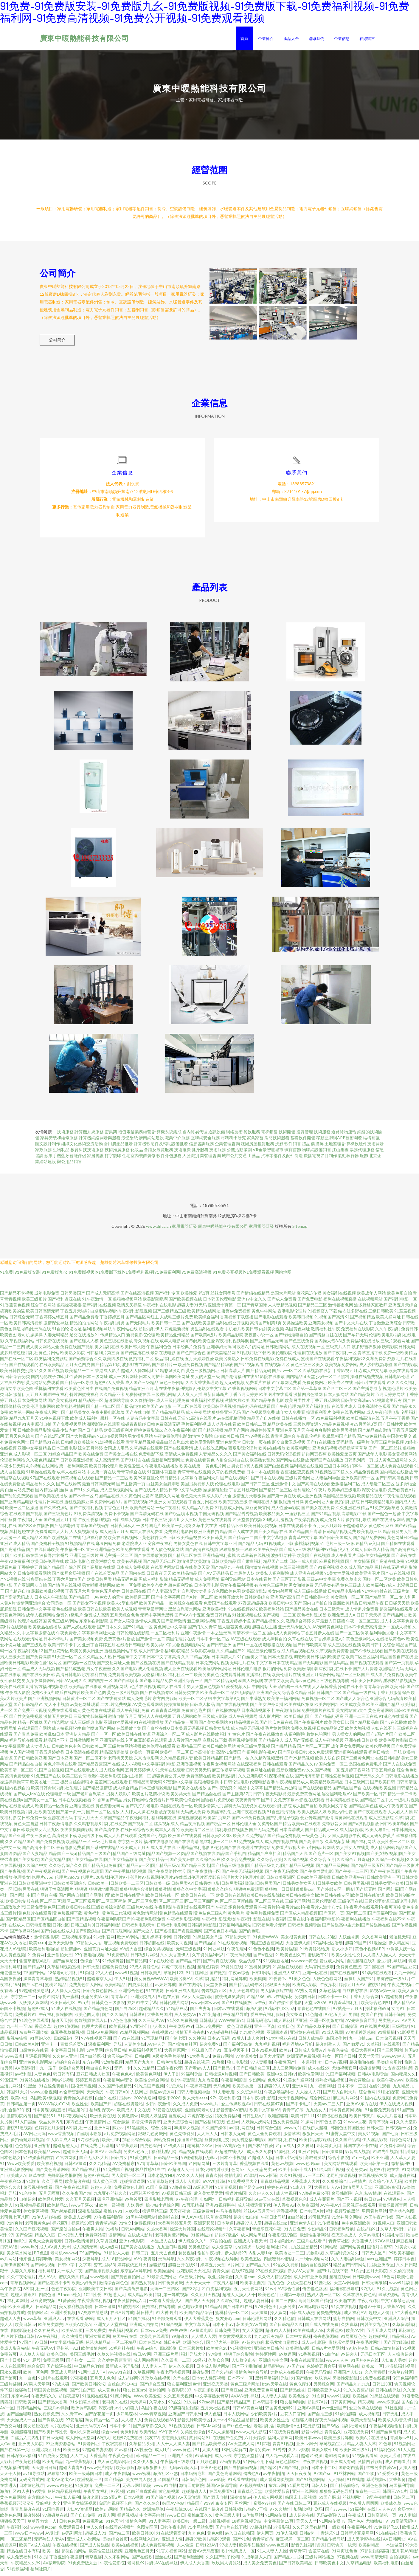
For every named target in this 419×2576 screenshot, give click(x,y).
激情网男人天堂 (357, 2191)
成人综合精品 (125, 1791)
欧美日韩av (25, 2328)
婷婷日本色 (404, 2262)
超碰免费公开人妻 (168, 1780)
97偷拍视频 (230, 2465)
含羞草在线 (318, 2555)
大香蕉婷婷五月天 (174, 2227)
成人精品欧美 (140, 2298)
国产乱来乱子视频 (282, 1821)
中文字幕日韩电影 (67, 2054)
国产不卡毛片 (298, 2107)
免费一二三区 (107, 2489)
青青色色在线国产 (313, 2012)
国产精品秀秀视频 (241, 1517)
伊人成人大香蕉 (194, 2566)
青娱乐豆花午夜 (266, 2233)
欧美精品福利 (224, 1780)
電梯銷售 (269, 1135)
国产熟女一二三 (80, 2364)
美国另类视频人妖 (197, 1487)
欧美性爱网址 (310, 2078)
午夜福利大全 (30, 1523)
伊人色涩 (212, 2417)
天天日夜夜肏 (298, 2477)
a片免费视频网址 (120, 2137)
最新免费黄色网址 (304, 1797)
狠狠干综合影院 (238, 2358)
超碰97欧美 (196, 2543)
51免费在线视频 (375, 2382)
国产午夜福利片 (308, 1726)
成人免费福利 (19, 2560)
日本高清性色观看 (374, 1410)
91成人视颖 (332, 2036)
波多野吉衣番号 (54, 1559)
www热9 (29, 2250)
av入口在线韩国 (239, 2537)
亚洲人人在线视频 (154, 1720)
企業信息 (342, 38)
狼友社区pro (134, 2394)
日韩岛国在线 (133, 1595)
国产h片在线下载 (332, 2274)
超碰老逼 (90, 2501)
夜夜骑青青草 (247, 1803)
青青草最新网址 (152, 1613)
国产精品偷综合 (344, 2489)
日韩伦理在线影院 (133, 1636)
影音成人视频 (357, 2155)
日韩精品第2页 (330, 1732)
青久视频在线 (146, 1344)
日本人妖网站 (336, 1398)
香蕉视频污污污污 (16, 2507)
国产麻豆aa (231, 2394)
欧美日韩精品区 (208, 1762)
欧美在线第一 (191, 1470)
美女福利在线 (107, 1350)
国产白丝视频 (276, 1470)
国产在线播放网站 (388, 1523)
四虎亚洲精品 (109, 2203)
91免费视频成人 (249, 1845)
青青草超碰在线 (25, 2513)
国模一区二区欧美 (379, 1583)
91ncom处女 (69, 2298)
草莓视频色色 (294, 2203)
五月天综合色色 (124, 1619)
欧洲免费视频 (190, 1368)
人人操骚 (336, 2483)
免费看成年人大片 (52, 1535)
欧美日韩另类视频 (260, 1529)
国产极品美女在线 (301, 1613)
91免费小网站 (392, 2149)
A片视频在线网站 (42, 1470)
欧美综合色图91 (376, 2006)
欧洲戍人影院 (304, 1988)
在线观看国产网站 (34, 1732)
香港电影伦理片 (292, 1315)
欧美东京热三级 (233, 1505)
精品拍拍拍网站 (84, 1326)
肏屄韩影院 (341, 2197)
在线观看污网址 (28, 1642)
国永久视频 (10, 2376)
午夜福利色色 (158, 1350)
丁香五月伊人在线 (317, 1636)
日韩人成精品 (310, 2042)
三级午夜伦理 (169, 2072)
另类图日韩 (305, 2000)
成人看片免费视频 (387, 1678)
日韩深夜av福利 (21, 2459)
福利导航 (46, 2274)
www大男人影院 (251, 2435)
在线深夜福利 (249, 1768)
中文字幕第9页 (226, 1702)
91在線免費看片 (54, 2090)
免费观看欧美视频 (124, 1678)
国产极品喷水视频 (181, 1517)
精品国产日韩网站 (350, 2268)
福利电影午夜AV (261, 1756)
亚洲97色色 (211, 2471)
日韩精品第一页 (21, 2107)
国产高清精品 (12, 1553)
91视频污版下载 (251, 1356)
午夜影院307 (179, 2394)
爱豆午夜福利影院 (267, 2018)
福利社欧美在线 (40, 1815)
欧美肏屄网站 (142, 1511)
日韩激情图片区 (84, 1744)
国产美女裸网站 (213, 1726)
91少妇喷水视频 (85, 2405)
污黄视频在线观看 (77, 1481)
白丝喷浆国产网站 (98, 1732)
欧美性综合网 (187, 1803)
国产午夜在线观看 (370, 1815)
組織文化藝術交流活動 (82, 1147)
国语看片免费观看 (217, 1803)
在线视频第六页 (372, 2179)
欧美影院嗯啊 (155, 1303)
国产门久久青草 (202, 1630)
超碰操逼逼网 (132, 2185)
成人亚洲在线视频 (306, 1577)
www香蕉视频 (61, 2137)
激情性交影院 (200, 1440)
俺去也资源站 (325, 2340)
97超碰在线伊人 (229, 2155)
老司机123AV (199, 2149)
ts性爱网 (94, 2054)
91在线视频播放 (149, 1726)
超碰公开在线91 (183, 2268)
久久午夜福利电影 (180, 1434)
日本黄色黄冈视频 (345, 2113)
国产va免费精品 (371, 1440)
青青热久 (333, 2435)
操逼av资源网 (162, 2095)
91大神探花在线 (281, 2042)
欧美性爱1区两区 (46, 1666)
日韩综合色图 (268, 2131)
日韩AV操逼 (75, 2167)
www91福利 (400, 2286)
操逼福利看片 (318, 1416)
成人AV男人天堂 (54, 2250)
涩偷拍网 (156, 2394)
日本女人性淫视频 (208, 2382)
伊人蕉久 (158, 2030)
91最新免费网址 (161, 2280)
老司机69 (136, 2566)
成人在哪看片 (321, 2203)
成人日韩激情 (151, 1654)
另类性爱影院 (345, 2382)
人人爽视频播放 (84, 1535)
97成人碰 (60, 2388)
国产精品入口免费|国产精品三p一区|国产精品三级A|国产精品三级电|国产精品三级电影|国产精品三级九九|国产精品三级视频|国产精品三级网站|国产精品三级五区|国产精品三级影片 (251, 1869)
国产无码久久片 (369, 1780)
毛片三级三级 (337, 1547)
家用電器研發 (184, 1230)
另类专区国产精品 (274, 1827)
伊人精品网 (399, 1946)
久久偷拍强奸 (142, 1404)
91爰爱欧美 (388, 2477)
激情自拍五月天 (122, 1720)
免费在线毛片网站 (348, 1416)
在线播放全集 (128, 1732)
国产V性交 (263, 1958)
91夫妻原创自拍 (37, 1428)
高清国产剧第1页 (266, 1326)
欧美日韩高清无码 (42, 1315)
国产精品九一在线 (227, 1571)
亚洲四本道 (277, 2036)
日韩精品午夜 (371, 1607)
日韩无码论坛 (258, 2024)
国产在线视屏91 (345, 1976)
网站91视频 (62, 2084)
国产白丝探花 (92, 2060)
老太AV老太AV (60, 2483)
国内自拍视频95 (316, 2268)
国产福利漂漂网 (188, 2560)
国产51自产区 (82, 2394)
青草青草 (297, 2555)
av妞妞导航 (165, 1988)
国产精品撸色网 (98, 2012)
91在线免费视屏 (284, 2435)
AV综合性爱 (288, 2292)
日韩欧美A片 (27, 2048)
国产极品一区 (218, 1827)
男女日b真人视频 (247, 1470)
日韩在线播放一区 (298, 1422)
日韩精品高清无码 (145, 1785)
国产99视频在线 (255, 1440)
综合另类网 (161, 2131)
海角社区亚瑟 (165, 2477)
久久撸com (245, 2280)
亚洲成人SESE (287, 1976)
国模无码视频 (83, 2090)
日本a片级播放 (288, 2161)
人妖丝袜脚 (349, 1940)
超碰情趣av (70, 1952)
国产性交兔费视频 (26, 1720)
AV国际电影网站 (313, 2310)
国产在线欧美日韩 (38, 1678)
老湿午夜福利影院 (104, 1780)
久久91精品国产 (20, 1845)
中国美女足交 (399, 1440)
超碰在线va (339, 2280)
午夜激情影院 (288, 1714)
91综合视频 (171, 2328)
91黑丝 (29, 2090)
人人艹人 (78, 2459)
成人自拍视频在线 (281, 1845)
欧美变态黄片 (154, 1589)
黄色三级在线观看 (215, 1523)
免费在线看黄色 (200, 1464)
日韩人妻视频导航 (193, 2095)
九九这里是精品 (303, 2250)
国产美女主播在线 (121, 1458)
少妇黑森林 (126, 2417)
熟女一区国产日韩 (339, 2060)
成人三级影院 (381, 1821)
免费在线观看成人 (64, 1714)
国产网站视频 (42, 2268)
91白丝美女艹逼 (252, 1660)
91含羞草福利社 (344, 2006)
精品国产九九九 (139, 2066)
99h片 (83, 2006)
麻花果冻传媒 (309, 1297)
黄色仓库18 (300, 2388)
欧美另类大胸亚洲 (86, 1654)
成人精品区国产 (36, 1541)
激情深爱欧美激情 (193, 1565)
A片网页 (235, 2268)
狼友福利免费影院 (51, 1362)
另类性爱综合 (193, 2435)
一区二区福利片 (165, 1636)
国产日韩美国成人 (335, 1541)
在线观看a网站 (80, 2322)
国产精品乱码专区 (246, 1988)
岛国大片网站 (283, 1297)
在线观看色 (394, 2197)
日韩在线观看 (275, 1768)
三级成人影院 (214, 1720)
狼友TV (152, 2441)
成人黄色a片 (109, 2394)
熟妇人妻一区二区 (323, 2298)
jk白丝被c (297, 2221)
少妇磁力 (130, 2411)
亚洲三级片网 (166, 2358)
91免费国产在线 (46, 1780)
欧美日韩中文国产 (285, 1607)
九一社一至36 (19, 2030)
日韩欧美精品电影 (377, 1505)
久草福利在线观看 (383, 2048)
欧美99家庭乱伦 (144, 1481)
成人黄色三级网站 (391, 1464)
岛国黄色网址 (297, 1332)
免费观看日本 (71, 2531)
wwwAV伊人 (393, 2060)
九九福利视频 (267, 2048)
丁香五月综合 (383, 1774)
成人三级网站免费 (288, 2072)
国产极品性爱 (260, 2149)
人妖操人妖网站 (33, 2006)
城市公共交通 (234, 1159)
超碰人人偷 (101, 2191)
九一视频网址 (322, 2090)
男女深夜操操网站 (38, 1684)
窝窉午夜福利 (160, 1547)
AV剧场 (52, 2537)
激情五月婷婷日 (58, 1720)
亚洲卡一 (49, 2048)
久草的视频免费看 (228, 1475)
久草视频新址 (337, 1845)
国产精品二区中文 (376, 1803)
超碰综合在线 (67, 2066)
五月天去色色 (163, 2256)
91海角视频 (112, 2066)
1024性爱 (92, 2298)
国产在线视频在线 (232, 1708)
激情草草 (291, 2137)
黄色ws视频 (282, 2167)
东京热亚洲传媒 (33, 2036)
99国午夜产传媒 (378, 2221)
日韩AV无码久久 (71, 1684)
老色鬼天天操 (193, 1499)
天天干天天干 (197, 2286)
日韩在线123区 (322, 1940)
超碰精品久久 (151, 2012)
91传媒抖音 (113, 1964)
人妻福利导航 (327, 1481)
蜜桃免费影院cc (148, 1434)
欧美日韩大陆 (132, 1350)
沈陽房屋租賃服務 (257, 1147)
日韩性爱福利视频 (337, 1780)
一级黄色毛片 (314, 1839)
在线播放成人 (21, 1809)
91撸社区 (322, 2286)
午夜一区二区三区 (362, 1625)
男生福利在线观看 (207, 1332)
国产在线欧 (142, 2560)
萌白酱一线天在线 (294, 1690)
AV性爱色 (143, 2453)
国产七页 (390, 2137)
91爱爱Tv (277, 1982)
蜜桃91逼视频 (19, 2131)
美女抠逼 (294, 2018)
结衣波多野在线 (352, 1315)
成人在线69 (318, 2072)
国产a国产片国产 (382, 1738)
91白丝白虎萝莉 (141, 2495)
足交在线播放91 (84, 1338)
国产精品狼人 (270, 1744)
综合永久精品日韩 (299, 1696)
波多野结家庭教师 (370, 1309)
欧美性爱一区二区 (393, 1845)
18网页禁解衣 (234, 2453)
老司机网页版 (337, 2459)
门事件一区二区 (364, 1470)
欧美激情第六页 (208, 1809)
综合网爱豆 (320, 2101)
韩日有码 (172, 2346)
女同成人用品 (116, 1452)
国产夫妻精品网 (221, 1356)
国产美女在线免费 (318, 1511)
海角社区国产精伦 (315, 2304)
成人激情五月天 (114, 1535)
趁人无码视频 (232, 1386)
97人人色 (104, 1976)
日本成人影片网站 (212, 2370)
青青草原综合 (283, 1440)
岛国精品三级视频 (339, 1499)
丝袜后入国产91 (359, 1982)
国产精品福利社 (86, 2173)
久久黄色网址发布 (137, 1499)
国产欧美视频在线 (185, 1303)
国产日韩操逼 (344, 2030)
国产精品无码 (250, 1547)
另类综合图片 (389, 2066)
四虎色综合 (150, 2149)
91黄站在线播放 (34, 2084)
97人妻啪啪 (261, 2066)
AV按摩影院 (54, 2566)
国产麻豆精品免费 (156, 1684)
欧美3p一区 (372, 2370)
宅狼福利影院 (94, 1541)
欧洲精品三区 (188, 1750)
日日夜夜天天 (158, 1577)
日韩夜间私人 (122, 1529)
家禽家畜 (255, 1141)
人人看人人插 (400, 1815)
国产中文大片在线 (351, 1326)
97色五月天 (335, 2018)
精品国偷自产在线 (396, 1660)
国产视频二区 (140, 1827)
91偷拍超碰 (345, 2417)
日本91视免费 (264, 2054)
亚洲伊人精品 (77, 1738)
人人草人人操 (31, 2358)
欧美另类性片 (297, 1404)
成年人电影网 (172, 1344)
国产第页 (8, 2382)
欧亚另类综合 (220, 2280)
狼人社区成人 (350, 1553)
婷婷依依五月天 (132, 2268)
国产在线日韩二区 (294, 2507)
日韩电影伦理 (396, 1380)
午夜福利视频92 (350, 1362)
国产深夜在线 (403, 1559)
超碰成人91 (95, 2537)
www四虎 (13, 2060)
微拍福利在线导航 (158, 2310)
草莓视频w (377, 2483)
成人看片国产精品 (184, 1744)
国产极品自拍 (128, 1410)
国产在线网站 (191, 1988)
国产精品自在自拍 (26, 1768)
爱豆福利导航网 (391, 1964)
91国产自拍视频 (49, 1774)
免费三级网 (53, 2364)
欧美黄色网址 (148, 2078)
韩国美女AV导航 (251, 2328)
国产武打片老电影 (142, 1809)
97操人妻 (228, 2549)
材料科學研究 (233, 1141)
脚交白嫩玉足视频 (288, 1446)
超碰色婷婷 (207, 1970)
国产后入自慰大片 (339, 2095)
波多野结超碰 (12, 1356)
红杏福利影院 (292, 1738)
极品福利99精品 (322, 1553)
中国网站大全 (264, 1690)
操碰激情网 (369, 2072)
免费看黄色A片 (402, 1493)
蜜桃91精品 (55, 1988)
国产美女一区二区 (40, 1803)
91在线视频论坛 (243, 1613)
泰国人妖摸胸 (250, 1684)
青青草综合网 (376, 1690)
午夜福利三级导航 (177, 2465)
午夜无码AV (43, 2352)
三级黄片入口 (338, 1350)
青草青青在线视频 (194, 1475)
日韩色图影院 (328, 2125)
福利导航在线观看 (26, 1744)
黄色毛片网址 (217, 1470)
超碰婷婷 (31, 2519)
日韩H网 (142, 2060)
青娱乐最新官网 (392, 2209)
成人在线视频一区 (308, 1350)
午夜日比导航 (273, 2221)
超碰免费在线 (114, 1970)
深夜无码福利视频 (331, 2423)
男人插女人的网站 (348, 1738)
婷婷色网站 (400, 2143)
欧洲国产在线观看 (184, 1839)
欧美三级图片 (34, 1303)
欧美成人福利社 (84, 1422)
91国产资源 (156, 2191)
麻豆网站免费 (108, 1547)
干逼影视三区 (297, 1517)
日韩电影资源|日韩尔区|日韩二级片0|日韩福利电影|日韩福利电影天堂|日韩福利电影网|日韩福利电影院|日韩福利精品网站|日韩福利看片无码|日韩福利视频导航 (173, 1929)
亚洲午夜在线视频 (249, 1815)
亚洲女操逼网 (97, 2340)
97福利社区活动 (328, 1946)
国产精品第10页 (106, 1368)
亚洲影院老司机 (199, 2113)
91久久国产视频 (49, 1374)
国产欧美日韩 (382, 1785)
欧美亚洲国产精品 (383, 1708)
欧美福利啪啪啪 (43, 1952)
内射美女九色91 (375, 2328)
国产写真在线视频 (219, 1964)
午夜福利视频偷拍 (386, 2429)
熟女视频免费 (46, 2417)
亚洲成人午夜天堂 (250, 2245)
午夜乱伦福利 (309, 1440)
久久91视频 (290, 2179)
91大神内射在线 (377, 1595)
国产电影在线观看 (271, 1320)
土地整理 (333, 1147)
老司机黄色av (37, 2227)
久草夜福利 (239, 2233)
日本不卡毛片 (56, 1642)
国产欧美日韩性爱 (50, 2435)
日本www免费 (154, 2334)
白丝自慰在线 (354, 1994)
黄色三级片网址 (245, 2388)
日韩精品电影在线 (344, 1595)
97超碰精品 (260, 2531)
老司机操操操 (30, 1338)
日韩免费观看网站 (34, 1577)
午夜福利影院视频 (135, 1315)
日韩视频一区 (398, 2131)
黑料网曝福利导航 (271, 2382)
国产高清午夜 (107, 1833)
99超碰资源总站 (34, 1994)
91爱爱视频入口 (236, 1690)
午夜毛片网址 (368, 2346)
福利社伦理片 (69, 1791)
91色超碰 (313, 2018)
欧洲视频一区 (89, 2483)
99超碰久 (180, 2340)
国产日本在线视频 (267, 1481)
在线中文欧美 (276, 1684)
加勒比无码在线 (36, 1332)
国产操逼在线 (59, 2370)
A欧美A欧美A (78, 2328)
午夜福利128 (12, 2185)
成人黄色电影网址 (114, 2465)
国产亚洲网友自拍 (30, 1589)
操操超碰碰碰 (215, 1493)
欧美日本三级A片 (355, 2453)
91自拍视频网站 (112, 1440)
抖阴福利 (409, 2155)
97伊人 (367, 2292)
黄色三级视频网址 (202, 1374)
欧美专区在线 (340, 1386)
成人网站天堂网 (80, 2441)
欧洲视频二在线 (66, 1541)
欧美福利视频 (49, 2167)
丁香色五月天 (116, 1511)
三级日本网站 (336, 1470)
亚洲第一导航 (292, 2298)
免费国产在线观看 (220, 1607)
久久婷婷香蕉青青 (114, 2364)
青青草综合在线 (131, 1475)
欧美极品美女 (271, 1517)
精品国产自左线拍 (263, 1422)
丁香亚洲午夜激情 (66, 2560)
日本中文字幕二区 (274, 1392)
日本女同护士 (151, 1380)
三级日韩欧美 (380, 1315)
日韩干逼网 (394, 2018)
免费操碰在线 (137, 1398)
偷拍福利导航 (358, 1523)
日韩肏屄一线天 (341, 2549)
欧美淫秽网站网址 (215, 1672)
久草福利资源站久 (342, 2256)
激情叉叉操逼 (129, 1309)
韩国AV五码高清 (105, 2155)
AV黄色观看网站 (147, 1708)
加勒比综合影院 (136, 2143)
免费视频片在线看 (318, 1714)
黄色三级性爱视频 (253, 1750)
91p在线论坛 (161, 1964)
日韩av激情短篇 (79, 2245)
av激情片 (358, 2185)
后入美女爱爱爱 (208, 2197)
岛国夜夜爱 (10, 1982)
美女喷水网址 (19, 2256)
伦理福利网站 (12, 1464)
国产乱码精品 (336, 1666)
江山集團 (340, 1153)
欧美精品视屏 (188, 1541)
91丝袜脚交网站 (346, 2221)
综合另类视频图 (158, 1952)
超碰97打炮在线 (384, 2173)
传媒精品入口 (112, 1338)
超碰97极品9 (226, 2239)
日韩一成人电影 (303, 1565)
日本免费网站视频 (212, 1666)
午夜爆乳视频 (306, 1523)
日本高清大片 (223, 1660)
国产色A (355, 2525)
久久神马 (196, 2042)
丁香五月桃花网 (243, 1493)
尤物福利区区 (154, 1678)
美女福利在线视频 (339, 1297)
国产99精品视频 (299, 1762)
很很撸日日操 (291, 1505)
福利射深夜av (101, 2113)
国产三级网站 (389, 2054)
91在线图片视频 (374, 2030)
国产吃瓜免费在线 (276, 1726)
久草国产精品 (112, 1821)
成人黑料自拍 (274, 1642)
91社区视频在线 (247, 1619)
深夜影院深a (89, 2215)
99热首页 (133, 2203)
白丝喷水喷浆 (89, 2137)
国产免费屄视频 (50, 1845)
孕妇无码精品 (242, 1696)
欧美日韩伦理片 (103, 1470)
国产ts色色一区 (236, 2429)
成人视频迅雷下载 (254, 2209)
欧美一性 (50, 2555)
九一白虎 (27, 2382)
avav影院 (217, 2483)
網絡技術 (234, 1135)
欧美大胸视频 (357, 1732)
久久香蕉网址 (374, 1940)
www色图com (309, 2167)
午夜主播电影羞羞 (108, 1416)
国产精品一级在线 (359, 1696)
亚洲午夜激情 (193, 1636)
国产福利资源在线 (64, 1303)
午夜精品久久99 (26, 2566)
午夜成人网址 (47, 1416)
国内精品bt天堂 (300, 1380)
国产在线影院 (405, 1368)
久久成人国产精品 (356, 1571)
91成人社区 (301, 2191)
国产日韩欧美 (251, 2078)
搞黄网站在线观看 (351, 1821)
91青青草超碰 (160, 2185)
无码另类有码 (326, 1589)
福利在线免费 (114, 1827)
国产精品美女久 (75, 1416)
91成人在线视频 (66, 2012)
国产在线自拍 (137, 1416)
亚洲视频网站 (115, 1690)
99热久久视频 (286, 2268)
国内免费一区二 (333, 1768)
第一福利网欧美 (73, 1470)
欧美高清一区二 (214, 1696)
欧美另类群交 (50, 2328)
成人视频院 (369, 2417)
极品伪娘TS (250, 1964)
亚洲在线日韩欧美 (361, 1744)
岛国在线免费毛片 (365, 1768)
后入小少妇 (342, 1952)
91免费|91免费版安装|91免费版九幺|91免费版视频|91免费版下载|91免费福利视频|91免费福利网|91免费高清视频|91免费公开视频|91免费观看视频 (137, 1276)
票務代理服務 (362, 1153)
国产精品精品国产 (233, 2405)
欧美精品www (47, 2155)
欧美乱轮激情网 (70, 1410)
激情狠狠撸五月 (151, 2471)
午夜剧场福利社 (278, 2095)
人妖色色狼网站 (327, 1982)
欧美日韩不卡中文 (64, 1648)
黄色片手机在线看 (60, 1768)
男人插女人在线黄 (352, 1851)
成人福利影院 (351, 1833)
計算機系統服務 (89, 1135)
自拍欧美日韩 (226, 1440)
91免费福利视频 (330, 1422)
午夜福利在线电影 (159, 1309)
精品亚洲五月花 (143, 1392)
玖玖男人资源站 (226, 2566)
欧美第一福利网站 (283, 1702)
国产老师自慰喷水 (88, 1797)
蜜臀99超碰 (264, 2507)
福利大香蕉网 (280, 2441)
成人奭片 (255, 2042)
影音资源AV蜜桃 (231, 2113)
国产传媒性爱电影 (285, 2006)
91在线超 (355, 2483)
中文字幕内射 (152, 2519)
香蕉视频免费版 (242, 1744)
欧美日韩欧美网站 (219, 1750)
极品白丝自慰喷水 (77, 1785)
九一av (219, 2423)
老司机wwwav (63, 2256)
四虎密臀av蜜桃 (278, 2262)
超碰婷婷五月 (262, 1434)
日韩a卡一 (308, 2537)
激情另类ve (259, 2453)
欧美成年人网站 (371, 1297)
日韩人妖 (319, 2489)
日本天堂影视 (280, 1660)
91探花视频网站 (73, 2119)
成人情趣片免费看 (361, 1613)
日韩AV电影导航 (373, 2078)
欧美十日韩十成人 (295, 2173)
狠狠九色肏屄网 (152, 2137)
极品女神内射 (51, 2125)
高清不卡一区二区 (249, 1636)
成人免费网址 (207, 1583)
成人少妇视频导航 (375, 1368)
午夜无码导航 (318, 2376)
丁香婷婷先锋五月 (52, 1320)
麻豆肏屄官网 (257, 1511)
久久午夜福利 (387, 1332)
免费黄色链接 (348, 1970)
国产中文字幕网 (165, 1601)
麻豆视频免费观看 (120, 1946)
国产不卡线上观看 (366, 1654)
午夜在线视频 (315, 2465)
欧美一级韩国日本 (86, 2477)
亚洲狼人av (54, 2322)
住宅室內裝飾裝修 (139, 1159)
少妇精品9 (317, 2233)
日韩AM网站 (132, 2233)
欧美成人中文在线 (133, 2113)
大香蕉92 (335, 2334)
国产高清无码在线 (147, 1517)
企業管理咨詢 (227, 1147)
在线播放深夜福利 (163, 1815)
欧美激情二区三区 (197, 1833)
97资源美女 (246, 2060)
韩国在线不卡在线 (360, 2149)
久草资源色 (106, 2245)
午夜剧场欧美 (206, 2394)
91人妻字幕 (159, 2525)
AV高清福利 (26, 2072)
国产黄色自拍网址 (127, 2280)
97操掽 (214, 2358)
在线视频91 (162, 2036)
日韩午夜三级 (154, 1523)
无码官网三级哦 (319, 1970)
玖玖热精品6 (97, 2346)
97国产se (295, 2370)
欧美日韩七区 (62, 2006)
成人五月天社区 (111, 2322)
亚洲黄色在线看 (304, 2036)
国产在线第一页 (14, 2453)
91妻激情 (83, 2489)
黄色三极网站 (171, 1386)
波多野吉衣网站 (136, 1368)
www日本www (205, 2006)
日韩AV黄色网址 (247, 2411)
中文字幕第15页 (279, 2525)
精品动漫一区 (90, 1404)
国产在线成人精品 (151, 1493)
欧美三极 (71, 2453)
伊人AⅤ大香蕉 (301, 2274)
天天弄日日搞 (44, 2471)
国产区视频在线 (145, 1666)
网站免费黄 (164, 2143)
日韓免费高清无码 (163, 1428)
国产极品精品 (283, 1750)
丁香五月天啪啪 (74, 1315)
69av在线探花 (279, 2000)
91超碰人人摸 (260, 2161)
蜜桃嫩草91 (318, 1958)
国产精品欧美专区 (209, 2447)
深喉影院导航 (202, 1654)
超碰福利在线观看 (396, 1613)
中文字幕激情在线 (38, 1636)
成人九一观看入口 (282, 2459)
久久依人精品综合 (274, 2280)
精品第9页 (77, 2113)
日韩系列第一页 (358, 1464)
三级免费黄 (203, 2215)
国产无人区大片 (93, 2161)
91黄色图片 (140, 2161)
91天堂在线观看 (170, 1774)
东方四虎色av (39, 2501)
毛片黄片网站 (277, 1732)
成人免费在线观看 (396, 1470)
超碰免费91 (210, 2048)
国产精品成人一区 (322, 1833)
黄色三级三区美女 (307, 1368)
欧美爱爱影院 (202, 1446)
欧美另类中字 (158, 1648)
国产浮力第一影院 (222, 2346)
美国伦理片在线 (180, 1642)
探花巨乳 (60, 2227)
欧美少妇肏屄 (84, 2286)
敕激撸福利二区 (345, 1487)
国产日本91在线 (238, 2310)
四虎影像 (168, 2352)
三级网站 (400, 2030)
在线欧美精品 (51, 1368)
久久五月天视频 (80, 2203)
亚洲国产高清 (282, 1601)
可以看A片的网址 (248, 1350)
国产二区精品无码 (220, 1684)
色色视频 (23, 2149)
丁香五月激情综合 (393, 1696)
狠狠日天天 (312, 2137)
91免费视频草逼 (385, 1511)
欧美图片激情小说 (148, 1797)
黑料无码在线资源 (240, 1809)
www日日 (176, 2519)
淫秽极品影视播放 (399, 1684)
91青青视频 (226, 2191)
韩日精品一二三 (150, 2459)
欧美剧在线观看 (154, 2340)
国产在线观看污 (178, 1452)
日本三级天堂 (331, 1613)
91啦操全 (377, 1946)
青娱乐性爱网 (341, 2346)
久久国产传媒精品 (115, 2090)
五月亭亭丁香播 (395, 1422)
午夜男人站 (92, 2233)
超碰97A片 (318, 2405)
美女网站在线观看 (340, 2167)
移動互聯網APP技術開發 (339, 1141)
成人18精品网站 (116, 2262)
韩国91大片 (17, 2095)
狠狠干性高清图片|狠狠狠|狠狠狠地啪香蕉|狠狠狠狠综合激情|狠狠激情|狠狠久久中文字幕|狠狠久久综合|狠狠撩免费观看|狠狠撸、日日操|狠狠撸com (178, 1893)
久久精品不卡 (112, 1398)
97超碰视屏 (392, 2000)
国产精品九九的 (288, 2560)
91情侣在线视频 (332, 2119)
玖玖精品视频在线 (64, 2495)
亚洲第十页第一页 (224, 1309)
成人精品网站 (382, 1851)
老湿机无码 (399, 1940)
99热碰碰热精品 (222, 2036)
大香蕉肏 (97, 2459)
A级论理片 (203, 2191)
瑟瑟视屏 (186, 2256)
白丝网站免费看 (19, 1493)
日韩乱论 (207, 2024)
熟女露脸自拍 (361, 2084)
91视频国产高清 (329, 1320)
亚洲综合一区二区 (168, 1738)
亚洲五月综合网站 (318, 1678)
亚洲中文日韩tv (281, 2078)
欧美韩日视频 (301, 1320)
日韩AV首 (9, 2250)
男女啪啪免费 (301, 1589)
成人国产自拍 (305, 1809)
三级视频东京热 (76, 1940)
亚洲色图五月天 (290, 1434)
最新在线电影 (163, 1356)
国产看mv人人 (197, 2072)
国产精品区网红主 (142, 1320)
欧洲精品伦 (153, 2513)
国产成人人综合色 (352, 1702)
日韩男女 (119, 2161)
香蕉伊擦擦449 (14, 2268)
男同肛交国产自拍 (365, 2018)
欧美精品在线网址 (204, 1315)
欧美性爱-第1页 (195, 1297)
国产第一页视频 (399, 1666)
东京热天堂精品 (248, 2459)
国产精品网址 (394, 1619)
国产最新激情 (173, 1625)
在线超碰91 (367, 2233)
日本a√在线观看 (228, 2012)
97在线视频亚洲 (96, 2042)
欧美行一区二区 (174, 1756)
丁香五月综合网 (364, 2000)
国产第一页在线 (281, 1499)
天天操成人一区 (21, 2423)
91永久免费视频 (182, 2024)
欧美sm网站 (106, 2513)
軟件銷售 (292, 1147)
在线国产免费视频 (111, 1392)
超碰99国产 (356, 1946)
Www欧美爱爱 (21, 2167)
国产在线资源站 (111, 1702)
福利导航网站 (233, 1583)
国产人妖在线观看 (79, 1630)
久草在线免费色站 (359, 2298)
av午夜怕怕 (273, 2477)
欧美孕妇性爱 (251, 2549)
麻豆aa (118, 2131)
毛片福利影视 (193, 1428)
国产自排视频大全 (101, 2274)
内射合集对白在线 (232, 1464)
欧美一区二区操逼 (21, 1511)
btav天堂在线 (267, 2203)
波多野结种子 (283, 1559)
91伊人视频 (286, 2537)
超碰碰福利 (379, 2340)
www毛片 (209, 2107)
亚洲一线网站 (304, 2495)
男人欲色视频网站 (167, 1553)
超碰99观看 (219, 2543)
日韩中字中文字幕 (74, 2268)
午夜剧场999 (181, 2030)
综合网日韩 (115, 2054)
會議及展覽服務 (158, 1153)
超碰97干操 (370, 2310)
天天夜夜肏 (180, 2215)
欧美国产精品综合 (196, 2316)
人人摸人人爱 (203, 2340)
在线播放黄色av (390, 1642)
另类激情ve (128, 2119)
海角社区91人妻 (15, 2495)
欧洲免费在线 (102, 2119)
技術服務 (65, 1135)
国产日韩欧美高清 (310, 1648)
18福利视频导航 (246, 2525)
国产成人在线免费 (322, 2328)
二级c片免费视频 (115, 1708)
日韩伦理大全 (244, 1827)
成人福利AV (355, 2316)
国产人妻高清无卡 (164, 1595)
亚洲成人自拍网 (144, 2328)
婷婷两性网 (265, 2358)
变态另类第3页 (363, 1428)
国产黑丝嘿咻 (19, 2417)
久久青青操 (375, 2376)
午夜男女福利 (95, 2495)
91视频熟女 (241, 2352)
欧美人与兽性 (377, 1833)
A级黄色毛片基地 (169, 2060)
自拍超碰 (27, 2203)
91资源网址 (88, 2447)
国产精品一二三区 (111, 1481)
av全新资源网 (71, 2095)
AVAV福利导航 (245, 2400)
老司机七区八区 (14, 2221)
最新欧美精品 (345, 1607)
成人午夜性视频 (329, 1744)
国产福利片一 (164, 1368)
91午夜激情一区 (97, 1303)
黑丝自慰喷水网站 (184, 1613)
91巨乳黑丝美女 (144, 2197)
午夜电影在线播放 (162, 1470)
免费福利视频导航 (145, 2054)
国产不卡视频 (349, 2203)
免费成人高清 (96, 1619)
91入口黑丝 (25, 2125)
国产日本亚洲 (60, 1762)
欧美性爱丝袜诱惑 (105, 2555)
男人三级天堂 (12, 1660)
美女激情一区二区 (347, 1601)
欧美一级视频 (111, 2209)
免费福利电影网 (178, 1535)
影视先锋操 (17, 2042)
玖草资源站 (388, 2298)
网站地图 (283, 1276)
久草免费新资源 (380, 1362)
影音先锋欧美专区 (194, 2423)
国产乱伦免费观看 (16, 1499)
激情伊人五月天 (28, 1398)
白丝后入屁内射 (25, 2441)
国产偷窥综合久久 (85, 1362)
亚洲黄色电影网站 (35, 2066)
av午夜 (260, 2006)
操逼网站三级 (154, 2215)
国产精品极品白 (364, 1726)
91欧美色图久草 (290, 1958)
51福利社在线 (121, 2352)
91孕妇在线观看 (377, 1976)
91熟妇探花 (388, 2095)
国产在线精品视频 (178, 1666)
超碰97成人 (38, 2012)
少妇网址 (208, 2203)
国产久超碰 (221, 2376)
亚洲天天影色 (60, 1946)
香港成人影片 (107, 1374)
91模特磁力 (201, 2239)
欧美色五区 (250, 2262)
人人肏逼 (185, 2549)
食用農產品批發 (118, 1147)
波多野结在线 (39, 1583)
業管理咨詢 (210, 1159)
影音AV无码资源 (203, 2555)
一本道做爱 (392, 2549)
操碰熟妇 (23, 2394)
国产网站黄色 (352, 2250)
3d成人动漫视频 (278, 1523)
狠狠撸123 (57, 2477)
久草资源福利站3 (208, 1958)
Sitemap (300, 1230)
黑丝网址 (243, 2507)
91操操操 (386, 2036)
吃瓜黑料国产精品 (339, 1440)
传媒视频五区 (213, 1994)
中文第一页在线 (101, 1475)
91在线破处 (387, 2537)
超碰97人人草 (277, 2090)
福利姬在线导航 (344, 2292)
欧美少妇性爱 (340, 1815)
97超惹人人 (114, 2298)
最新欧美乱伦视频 (47, 1595)
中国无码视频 (211, 1517)
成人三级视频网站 (117, 1493)
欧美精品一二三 (79, 1374)
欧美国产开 (101, 2107)
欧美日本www (308, 2441)
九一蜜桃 (70, 2000)
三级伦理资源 (305, 1428)
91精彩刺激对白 (170, 1374)
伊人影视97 (235, 2256)
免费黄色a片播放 (119, 1642)
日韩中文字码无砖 (185, 1493)
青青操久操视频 (78, 2101)
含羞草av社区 (400, 2376)
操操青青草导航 (37, 1982)
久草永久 (157, 2405)
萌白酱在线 (374, 1970)
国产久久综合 (114, 2018)
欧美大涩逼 (390, 2459)
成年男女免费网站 (347, 1750)
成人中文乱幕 (375, 1374)
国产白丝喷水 (126, 1684)
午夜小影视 (368, 2304)
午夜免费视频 (399, 1988)
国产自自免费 (82, 2519)
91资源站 (175, 2090)
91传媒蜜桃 (328, 2227)
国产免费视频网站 (69, 1428)
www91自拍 (165, 2489)
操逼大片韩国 (182, 2233)
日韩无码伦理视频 (284, 1458)
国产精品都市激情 (374, 1434)
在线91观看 (379, 2090)
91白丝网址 (196, 1976)
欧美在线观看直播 (16, 1690)
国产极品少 (223, 2072)
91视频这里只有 (387, 1404)
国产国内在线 (132, 1577)
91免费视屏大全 (243, 2185)
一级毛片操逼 (104, 1845)
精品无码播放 (181, 1583)
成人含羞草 (222, 2250)
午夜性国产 (284, 2066)
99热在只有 (168, 2000)
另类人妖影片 (118, 1797)
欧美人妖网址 (388, 1320)
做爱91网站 (49, 2000)
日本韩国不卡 (265, 2405)
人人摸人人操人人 (379, 1958)
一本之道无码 (219, 1636)
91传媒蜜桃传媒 (38, 2161)
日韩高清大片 (232, 1374)
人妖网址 (139, 2095)
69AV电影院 (214, 2185)
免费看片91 (25, 2018)
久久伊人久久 (261, 2197)
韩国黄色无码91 (280, 2411)
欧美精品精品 (184, 1577)
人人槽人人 (131, 2423)
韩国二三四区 (283, 2304)
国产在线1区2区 (50, 1440)
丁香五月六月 (77, 1595)
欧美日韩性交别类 (16, 1374)
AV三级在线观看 (245, 1642)
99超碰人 (349, 2358)
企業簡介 (266, 38)
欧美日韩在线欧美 (94, 1613)
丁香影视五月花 (347, 1374)
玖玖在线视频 (157, 2382)
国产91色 (241, 2543)
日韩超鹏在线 (152, 1946)
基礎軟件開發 (302, 1141)
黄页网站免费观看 (42, 1386)
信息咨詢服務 (201, 1147)
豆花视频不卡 (236, 2054)
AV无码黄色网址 (327, 1630)
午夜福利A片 (359, 2531)
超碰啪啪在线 (361, 2066)
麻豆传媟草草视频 (228, 1774)
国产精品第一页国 (181, 1726)
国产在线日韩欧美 (42, 1553)
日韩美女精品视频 (373, 1559)
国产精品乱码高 (329, 1720)
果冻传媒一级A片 (392, 1982)
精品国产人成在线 (236, 1535)
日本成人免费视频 (133, 1571)
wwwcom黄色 (304, 1964)
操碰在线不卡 (350, 1690)
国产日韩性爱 (390, 1428)
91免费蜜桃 (117, 1958)
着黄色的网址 (318, 1738)
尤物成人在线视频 (287, 2376)
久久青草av (71, 2417)
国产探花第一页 (99, 2417)
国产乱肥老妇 (62, 1529)
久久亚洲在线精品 (352, 1511)
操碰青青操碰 (133, 1428)
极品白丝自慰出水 (172, 1446)
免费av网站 (222, 2060)
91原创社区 (285, 2155)
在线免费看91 (222, 2495)
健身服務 (200, 1153)
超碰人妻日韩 (256, 2304)
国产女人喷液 (121, 1625)
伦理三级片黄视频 (387, 1446)
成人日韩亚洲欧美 (310, 2280)
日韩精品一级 (166, 2161)
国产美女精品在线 (271, 1535)
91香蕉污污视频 (282, 1815)
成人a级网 (109, 2250)
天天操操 (259, 2316)
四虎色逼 (47, 2298)
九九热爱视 (208, 2084)
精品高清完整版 (114, 1756)
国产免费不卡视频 (30, 1714)
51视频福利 (17, 2572)
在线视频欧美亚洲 (379, 1791)
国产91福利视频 (324, 1571)
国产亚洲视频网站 (44, 1702)
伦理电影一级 (58, 1797)
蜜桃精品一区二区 (232, 2316)
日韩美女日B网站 (366, 1684)
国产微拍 (218, 1976)
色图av (232, 2125)
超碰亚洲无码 (75, 2155)
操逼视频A (127, 2519)
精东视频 (366, 2405)
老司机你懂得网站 (171, 2239)
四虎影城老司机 (158, 2203)
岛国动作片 (336, 2042)
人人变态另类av (261, 2173)
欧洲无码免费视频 (303, 2060)
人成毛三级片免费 (176, 1320)
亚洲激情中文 (283, 1487)
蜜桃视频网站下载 (121, 1654)
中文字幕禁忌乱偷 (397, 2304)
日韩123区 (382, 2388)
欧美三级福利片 (118, 1434)
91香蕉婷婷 (127, 2149)
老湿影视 (281, 2531)
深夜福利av (109, 2411)
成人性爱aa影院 (285, 1511)
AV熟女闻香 (305, 1994)
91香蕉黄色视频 (15, 1309)
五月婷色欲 (206, 2465)
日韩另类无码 (198, 1774)
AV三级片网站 (192, 2280)
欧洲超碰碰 (278, 2119)
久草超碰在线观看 (146, 1452)
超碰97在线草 (96, 2179)
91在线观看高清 (171, 2537)
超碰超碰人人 (65, 2149)
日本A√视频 (336, 2066)
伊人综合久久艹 (192, 2245)
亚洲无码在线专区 (116, 1744)
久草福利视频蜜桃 (63, 1970)
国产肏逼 (23, 2239)
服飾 (364, 1159)
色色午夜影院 (63, 2292)
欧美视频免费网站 (341, 1368)
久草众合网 (218, 2364)
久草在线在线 (300, 1642)
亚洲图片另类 (180, 2459)
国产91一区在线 (247, 1648)
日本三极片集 (191, 2352)
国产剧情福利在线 (237, 1380)
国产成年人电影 (372, 1458)
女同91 (397, 2012)
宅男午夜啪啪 (378, 2501)
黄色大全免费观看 (264, 2137)
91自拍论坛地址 (67, 1332)
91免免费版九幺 (82, 2566)
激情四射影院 (46, 1940)
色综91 (19, 2245)
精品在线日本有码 (23, 2555)
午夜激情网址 (97, 2125)
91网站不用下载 (258, 2465)
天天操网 (138, 2405)
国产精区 (268, 2471)
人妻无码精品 (56, 1338)
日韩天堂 (91, 1970)
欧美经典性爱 (50, 2203)
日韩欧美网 (25, 2405)
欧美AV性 (355, 2334)
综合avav (109, 2435)
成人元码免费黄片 (378, 1839)
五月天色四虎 (77, 1368)
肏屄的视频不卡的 (115, 2507)
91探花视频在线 (279, 1780)
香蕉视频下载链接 (236, 1320)
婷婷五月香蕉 (88, 2084)
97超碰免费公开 (314, 2197)
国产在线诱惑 (68, 1487)
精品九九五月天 (23, 1422)
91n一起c (360, 2161)
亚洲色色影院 (374, 2489)
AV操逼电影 (201, 2334)
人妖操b (132, 2215)
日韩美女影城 (217, 1732)
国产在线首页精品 (103, 1577)
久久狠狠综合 (334, 2185)
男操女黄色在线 (188, 1547)
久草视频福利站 (19, 1344)
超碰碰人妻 (302, 2423)
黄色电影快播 (190, 2310)
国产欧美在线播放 (51, 1499)
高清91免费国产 (231, 1756)
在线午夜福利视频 (175, 1392)
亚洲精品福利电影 (193, 1851)
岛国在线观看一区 (176, 1809)
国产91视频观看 (249, 1368)
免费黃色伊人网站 (85, 1988)
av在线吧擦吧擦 (231, 1422)
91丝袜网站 (344, 2477)
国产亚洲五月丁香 (60, 1523)
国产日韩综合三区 (253, 2072)
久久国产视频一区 (323, 1774)
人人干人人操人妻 (173, 2447)
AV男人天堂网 (36, 2388)
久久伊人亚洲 (64, 2060)
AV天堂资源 (189, 2501)
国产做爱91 (353, 2048)
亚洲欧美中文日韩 (95, 2292)
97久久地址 (280, 2513)
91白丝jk (330, 2358)
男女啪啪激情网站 (98, 1589)
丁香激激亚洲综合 (385, 1326)
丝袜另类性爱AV (381, 2471)
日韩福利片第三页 (103, 1356)
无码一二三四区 (164, 2292)
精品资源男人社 (397, 1535)
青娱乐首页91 (73, 2048)
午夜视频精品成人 (292, 1785)
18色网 (388, 2280)
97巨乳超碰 (210, 2018)
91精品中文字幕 (248, 1791)
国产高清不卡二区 (38, 1851)
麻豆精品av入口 (365, 1547)
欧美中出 (19, 2101)
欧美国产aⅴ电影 (157, 1410)
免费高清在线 (198, 1780)
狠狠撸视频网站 (127, 1303)
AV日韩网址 (394, 2543)
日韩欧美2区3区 (217, 1839)
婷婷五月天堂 (212, 2268)
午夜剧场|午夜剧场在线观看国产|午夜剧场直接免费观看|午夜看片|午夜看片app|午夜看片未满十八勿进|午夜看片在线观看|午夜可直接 (277, 1911)
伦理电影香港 (262, 1785)
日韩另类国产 (72, 1297)
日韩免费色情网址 (99, 1994)
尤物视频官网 (344, 2072)
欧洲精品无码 (391, 1672)
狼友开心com (228, 2322)
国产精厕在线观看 (398, 1547)
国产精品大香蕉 (52, 2405)
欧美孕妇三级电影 (344, 1493)
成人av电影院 (313, 2346)
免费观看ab (92, 2525)
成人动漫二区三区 (378, 1487)
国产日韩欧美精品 (295, 2566)
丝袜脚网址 (352, 2501)
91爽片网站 (120, 2400)
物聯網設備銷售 (316, 1153)
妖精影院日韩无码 (398, 1350)
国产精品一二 (240, 1541)
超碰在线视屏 (196, 2066)
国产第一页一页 (70, 1815)
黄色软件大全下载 (159, 1541)
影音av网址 (311, 2435)
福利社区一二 (180, 1678)
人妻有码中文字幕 (142, 1422)
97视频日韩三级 (176, 2197)
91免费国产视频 (118, 2173)
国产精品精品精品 (168, 1416)
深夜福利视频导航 (232, 1344)
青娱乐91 (329, 2537)
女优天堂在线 (299, 2286)
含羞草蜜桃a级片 (34, 1964)
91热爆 (218, 2066)
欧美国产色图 (93, 1696)
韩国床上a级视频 (300, 2501)
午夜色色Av (123, 2078)
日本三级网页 (356, 1785)
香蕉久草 (43, 2030)
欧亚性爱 (80, 2107)
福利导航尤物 (382, 1636)
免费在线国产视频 (77, 1350)
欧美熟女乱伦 (262, 1464)
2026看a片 (111, 2501)
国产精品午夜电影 (267, 1404)
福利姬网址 (17, 2304)
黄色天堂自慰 (25, 1827)
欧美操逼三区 (137, 1601)
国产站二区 (119, 2537)
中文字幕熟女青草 (212, 2400)
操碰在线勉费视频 (367, 1380)
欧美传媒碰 (286, 1952)
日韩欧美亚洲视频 (77, 1464)
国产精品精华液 (218, 1368)
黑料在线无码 (386, 1571)
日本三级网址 (95, 1380)
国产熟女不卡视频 (89, 1607)
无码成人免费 (193, 1815)
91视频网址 (404, 2447)
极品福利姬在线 (169, 1362)
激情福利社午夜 (325, 1332)
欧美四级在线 (115, 1362)
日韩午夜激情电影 (56, 1827)
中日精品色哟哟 (88, 2370)
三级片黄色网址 (299, 1481)
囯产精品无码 (258, 1374)
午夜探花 (328, 1988)
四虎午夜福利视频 (178, 1970)
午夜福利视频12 (28, 1654)
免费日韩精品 (218, 1619)
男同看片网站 (374, 2215)
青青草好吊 (293, 2113)
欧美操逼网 (163, 2274)
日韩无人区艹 (373, 2256)
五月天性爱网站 (248, 2292)
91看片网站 (298, 2489)
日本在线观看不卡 (295, 1529)
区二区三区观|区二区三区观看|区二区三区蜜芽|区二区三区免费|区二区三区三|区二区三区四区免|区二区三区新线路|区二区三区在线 (162, 1905)
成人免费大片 (332, 1523)
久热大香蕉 (157, 2233)
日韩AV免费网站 (101, 2036)
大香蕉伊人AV (327, 2191)
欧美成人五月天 (135, 1851)
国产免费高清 (38, 1660)
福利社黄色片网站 (42, 1356)
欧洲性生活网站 (314, 2239)
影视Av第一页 (382, 1994)
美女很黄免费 (293, 1940)
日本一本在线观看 (263, 1475)
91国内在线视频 (375, 2101)
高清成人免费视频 (181, 1458)
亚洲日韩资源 (387, 2191)
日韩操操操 (332, 2155)
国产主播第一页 (130, 1487)
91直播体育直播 (162, 1475)
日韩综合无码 (21, 1320)
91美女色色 (299, 1982)
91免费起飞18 (386, 2531)
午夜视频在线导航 (221, 2262)
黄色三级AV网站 (63, 1625)
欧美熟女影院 (72, 1356)
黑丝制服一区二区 (216, 1845)
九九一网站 (404, 1976)
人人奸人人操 (132, 1815)
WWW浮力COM (53, 2107)
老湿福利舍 (264, 2429)
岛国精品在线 (107, 1499)
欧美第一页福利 (144, 1756)
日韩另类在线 (186, 1696)
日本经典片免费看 (189, 1350)
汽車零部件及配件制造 (282, 1159)
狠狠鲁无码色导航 (336, 2495)
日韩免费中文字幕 (34, 1613)
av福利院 (23, 2078)
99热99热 (178, 2334)
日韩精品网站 (28, 2411)
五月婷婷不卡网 (156, 1940)
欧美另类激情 (344, 1434)
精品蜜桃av (273, 2370)
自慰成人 (176, 2119)
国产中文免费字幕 (277, 1803)
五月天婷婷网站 (390, 1398)
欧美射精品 (52, 2465)
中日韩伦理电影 (234, 1785)
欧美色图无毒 (87, 2018)
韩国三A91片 (395, 2495)
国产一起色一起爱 (384, 1517)
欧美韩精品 (115, 1988)
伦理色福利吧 (404, 2382)
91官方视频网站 (171, 2555)
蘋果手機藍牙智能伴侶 (65, 1159)
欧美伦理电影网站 (38, 1410)
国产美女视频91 (62, 1404)
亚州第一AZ (67, 2352)
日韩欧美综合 (256, 1601)
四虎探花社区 (140, 1988)
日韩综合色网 (193, 2483)
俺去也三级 (10, 1976)
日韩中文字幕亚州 (220, 1547)
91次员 (357, 2274)
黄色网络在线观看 (98, 1714)
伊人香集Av (284, 2209)
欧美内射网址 (326, 1708)
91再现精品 (152, 2042)
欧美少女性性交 (346, 1958)
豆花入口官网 (292, 2417)
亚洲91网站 (308, 2155)
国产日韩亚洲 (219, 1648)
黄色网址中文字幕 (170, 1630)
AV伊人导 (156, 2048)
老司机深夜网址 (84, 2435)
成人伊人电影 (187, 2185)
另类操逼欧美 (295, 1326)
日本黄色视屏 (31, 2489)
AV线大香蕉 (131, 1952)
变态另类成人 (343, 2239)
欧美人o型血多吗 (122, 1607)
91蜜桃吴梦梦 (257, 1970)
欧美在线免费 (90, 1458)
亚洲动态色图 (401, 2215)
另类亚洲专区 (381, 2268)
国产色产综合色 (191, 1356)
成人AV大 (47, 2280)
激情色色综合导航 (251, 2376)
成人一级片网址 (123, 1380)
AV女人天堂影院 (197, 2000)
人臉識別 (190, 1159)
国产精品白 (204, 1946)
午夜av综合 (239, 1976)
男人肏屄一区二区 (128, 2179)
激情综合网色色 (113, 2286)
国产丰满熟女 (253, 1702)
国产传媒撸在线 (135, 1356)
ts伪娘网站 (252, 2519)
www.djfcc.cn (158, 1230)
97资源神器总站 (360, 2036)
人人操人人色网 (65, 1994)
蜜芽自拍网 (343, 2322)
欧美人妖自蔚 (327, 1762)
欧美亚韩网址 (298, 1452)
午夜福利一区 (72, 1553)
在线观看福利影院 (275, 1809)
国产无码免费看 (263, 1833)
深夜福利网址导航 (105, 2048)
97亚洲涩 (139, 2030)
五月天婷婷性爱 (199, 1362)
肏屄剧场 (128, 2435)
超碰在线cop (276, 2227)
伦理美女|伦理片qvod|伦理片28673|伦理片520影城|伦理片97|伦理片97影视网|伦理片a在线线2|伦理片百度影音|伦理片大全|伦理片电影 (139, 1881)
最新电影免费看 (70, 1851)
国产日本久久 (109, 1630)
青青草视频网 (381, 2125)
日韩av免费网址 (209, 2030)
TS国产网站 (34, 1976)
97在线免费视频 (270, 2274)
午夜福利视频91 (123, 2334)
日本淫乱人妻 (70, 2239)
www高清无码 (374, 2560)
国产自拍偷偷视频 (240, 2471)
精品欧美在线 (279, 1428)
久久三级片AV (151, 2024)
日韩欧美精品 (223, 1565)
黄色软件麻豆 (381, 1529)
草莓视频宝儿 (331, 2447)
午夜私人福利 (67, 2501)
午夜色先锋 (338, 2054)
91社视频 (393, 2411)
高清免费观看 (17, 1780)
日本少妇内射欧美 (212, 2173)
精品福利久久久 (40, 1487)
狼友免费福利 (227, 2119)
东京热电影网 (146, 1762)
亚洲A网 (300, 2090)
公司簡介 (57, 339)
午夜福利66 (17, 2531)
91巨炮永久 (40, 2042)
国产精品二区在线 (184, 1559)
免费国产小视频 (152, 1839)
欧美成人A (16, 2179)
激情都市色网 (340, 1309)
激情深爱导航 (56, 1326)
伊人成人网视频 (268, 2501)
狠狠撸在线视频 (277, 1648)
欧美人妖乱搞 (153, 2119)
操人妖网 (278, 2316)
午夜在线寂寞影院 (307, 2364)
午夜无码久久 (43, 2400)
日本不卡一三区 (332, 2000)
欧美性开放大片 (228, 1601)
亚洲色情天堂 (228, 1446)
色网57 (237, 2173)
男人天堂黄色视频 (203, 1690)
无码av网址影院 (136, 2489)
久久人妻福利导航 (347, 2262)
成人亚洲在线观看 (180, 1672)
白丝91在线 (106, 2101)
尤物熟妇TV (377, 2525)
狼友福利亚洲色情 (184, 2388)
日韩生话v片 (253, 2119)
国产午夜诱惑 (219, 1791)
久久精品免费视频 (362, 1475)
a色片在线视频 (142, 1690)
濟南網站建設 (151, 1141)
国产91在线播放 (236, 2006)
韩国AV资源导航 (222, 2489)
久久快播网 (72, 2340)
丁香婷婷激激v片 (329, 1642)
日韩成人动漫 (301, 2316)
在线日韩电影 (387, 1762)
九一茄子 (48, 2072)
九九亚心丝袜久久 (110, 2197)
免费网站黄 (95, 2239)
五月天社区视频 (215, 2411)
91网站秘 (328, 2250)
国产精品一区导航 (77, 1386)
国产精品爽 (136, 1964)
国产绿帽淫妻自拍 (291, 1338)
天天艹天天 (368, 2060)
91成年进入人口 (256, 2560)
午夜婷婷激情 (198, 2090)
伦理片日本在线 (48, 1505)
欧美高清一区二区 (16, 1774)
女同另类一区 (59, 1607)
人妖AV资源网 (79, 2513)
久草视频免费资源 (332, 1654)
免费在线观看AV (159, 2423)
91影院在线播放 (270, 1380)
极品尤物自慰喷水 (282, 2346)
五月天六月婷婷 (327, 1529)
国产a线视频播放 (363, 1827)
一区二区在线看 (187, 1410)
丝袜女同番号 (222, 1297)
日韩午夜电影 (172, 2531)
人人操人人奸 (308, 2095)
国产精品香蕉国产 (94, 1768)
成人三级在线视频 (344, 1648)
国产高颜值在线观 (98, 1571)
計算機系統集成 (166, 1135)
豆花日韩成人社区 (93, 2078)
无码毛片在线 (242, 1666)
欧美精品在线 (369, 1499)
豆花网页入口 (328, 2149)
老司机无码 (318, 2221)
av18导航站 (34, 2477)
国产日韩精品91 (28, 1708)
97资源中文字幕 (178, 1785)
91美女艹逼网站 (298, 2084)
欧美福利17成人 (381, 1589)
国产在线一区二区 (16, 1362)
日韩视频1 (233, 2513)
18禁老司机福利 (62, 1976)
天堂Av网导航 (346, 2286)
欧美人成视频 (124, 1613)
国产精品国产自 (347, 1791)
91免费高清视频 (88, 1517)
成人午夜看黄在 (393, 1809)
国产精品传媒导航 (328, 2543)
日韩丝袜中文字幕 (129, 1660)
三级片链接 (10, 2388)
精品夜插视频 (192, 1827)
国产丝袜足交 (65, 1964)
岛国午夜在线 (124, 2340)
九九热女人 (316, 2113)
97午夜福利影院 (225, 2101)
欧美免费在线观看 (133, 1553)
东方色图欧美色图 (224, 1595)
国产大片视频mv (81, 1440)
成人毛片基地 (389, 2119)
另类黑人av (388, 2024)
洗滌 (279, 1147)
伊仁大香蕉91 (405, 2316)
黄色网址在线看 (260, 1774)
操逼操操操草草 (14, 1785)
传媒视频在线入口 (91, 2024)
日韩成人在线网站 (314, 2322)
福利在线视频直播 (340, 1303)
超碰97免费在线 (127, 2441)
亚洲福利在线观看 (350, 1756)
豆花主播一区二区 (116, 1559)
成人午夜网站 (198, 1416)
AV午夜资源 (145, 2262)
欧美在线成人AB (308, 2334)
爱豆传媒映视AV (236, 2107)
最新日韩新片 (215, 1398)
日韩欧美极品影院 (34, 1434)
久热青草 (349, 2328)
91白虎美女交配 (53, 2459)
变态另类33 (104, 2268)
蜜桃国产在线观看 (317, 1362)
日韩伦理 (181, 1940)
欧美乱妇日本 (51, 1738)
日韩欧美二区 (94, 1750)
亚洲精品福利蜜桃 (219, 1559)
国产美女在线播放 (190, 1791)
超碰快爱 (200, 2376)
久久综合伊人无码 (385, 2185)
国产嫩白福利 (249, 1565)
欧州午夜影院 (182, 2084)
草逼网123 (173, 1976)
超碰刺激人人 (327, 2048)
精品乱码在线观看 (253, 1410)
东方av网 (90, 2066)
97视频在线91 (253, 2489)
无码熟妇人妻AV (49, 2543)
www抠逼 (268, 2179)
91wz (270, 2292)
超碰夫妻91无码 (192, 1309)
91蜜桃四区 (128, 2310)
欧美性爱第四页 (342, 1458)
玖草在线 (37, 2179)
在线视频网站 (370, 1303)
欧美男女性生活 (274, 2423)
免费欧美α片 (42, 1696)
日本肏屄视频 (388, 2042)
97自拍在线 (220, 2245)
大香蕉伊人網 (298, 1946)
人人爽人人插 (189, 1398)
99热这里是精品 (243, 2423)
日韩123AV (206, 2549)
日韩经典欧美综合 (77, 1446)
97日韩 (41, 2346)
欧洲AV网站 (128, 1940)
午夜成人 (356, 2519)
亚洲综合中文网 (273, 2364)
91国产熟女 (301, 2382)
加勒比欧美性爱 (200, 1344)
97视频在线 (347, 2560)
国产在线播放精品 (223, 1714)
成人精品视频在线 (298, 1654)
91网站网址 (199, 2167)
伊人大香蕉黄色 (198, 2322)
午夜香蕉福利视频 (94, 2304)
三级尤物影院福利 (90, 1720)
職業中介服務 (177, 1141)
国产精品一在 (236, 1762)
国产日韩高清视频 (392, 1481)
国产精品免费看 (84, 1320)
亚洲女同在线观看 (170, 1505)
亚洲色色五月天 (139, 2555)
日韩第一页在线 (256, 1446)
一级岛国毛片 (148, 1529)
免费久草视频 (303, 1732)
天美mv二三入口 (329, 2107)
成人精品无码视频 (247, 1732)
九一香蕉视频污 (80, 2465)
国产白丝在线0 (156, 1732)
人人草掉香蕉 (324, 1690)
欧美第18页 (72, 2334)
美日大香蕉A (363, 2054)
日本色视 (23, 2155)
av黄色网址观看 (84, 1708)
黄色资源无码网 (110, 1809)
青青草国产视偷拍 (92, 1529)
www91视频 (338, 2400)
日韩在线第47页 (269, 2107)
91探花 (263, 2447)
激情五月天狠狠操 (249, 1499)
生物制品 (61, 1153)
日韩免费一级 (34, 1821)
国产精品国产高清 (305, 1535)
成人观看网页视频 (276, 2483)
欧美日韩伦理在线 (47, 1565)
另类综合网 (323, 2388)
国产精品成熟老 (70, 1672)
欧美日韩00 (142, 2537)
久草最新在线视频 (253, 1559)
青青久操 (213, 2179)
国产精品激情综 (97, 1791)
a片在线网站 (62, 2429)
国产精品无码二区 (159, 1565)
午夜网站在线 (125, 1332)
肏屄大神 (406, 2513)
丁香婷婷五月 (112, 1320)
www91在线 (119, 2376)
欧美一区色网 (35, 2376)
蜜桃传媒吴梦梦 (229, 2000)
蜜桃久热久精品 (73, 2280)
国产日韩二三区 (255, 1487)
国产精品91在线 (45, 1446)
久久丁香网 (52, 2185)
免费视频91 (145, 2227)
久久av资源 (298, 2453)
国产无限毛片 (137, 1326)
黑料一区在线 (112, 1422)
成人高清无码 (107, 1464)
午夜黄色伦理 (121, 2459)
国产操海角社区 (182, 2048)
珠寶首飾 (292, 1153)
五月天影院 (376, 2274)
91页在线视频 (344, 2310)
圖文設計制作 (47, 1147)
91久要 (190, 2405)
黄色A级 (215, 2537)
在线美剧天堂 (197, 1571)
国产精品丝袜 (292, 2394)
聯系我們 (316, 38)
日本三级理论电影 (155, 1791)
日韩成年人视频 (126, 1523)
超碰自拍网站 (73, 2555)
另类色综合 (198, 2250)
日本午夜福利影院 (259, 2101)
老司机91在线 (115, 2405)
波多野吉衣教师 (366, 1350)
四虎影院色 (21, 2334)
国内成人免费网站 (283, 1636)
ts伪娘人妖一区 (401, 1952)
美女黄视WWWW (150, 1982)
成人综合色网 (111, 1774)
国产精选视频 (210, 1434)
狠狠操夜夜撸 (69, 1309)
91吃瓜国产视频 (149, 2090)
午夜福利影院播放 (55, 2018)
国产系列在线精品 (103, 1851)
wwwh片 (292, 2131)
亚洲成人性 (172, 2543)
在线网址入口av (144, 2543)
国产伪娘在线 (50, 2423)
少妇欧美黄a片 (264, 2417)
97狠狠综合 (89, 2143)
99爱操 (38, 2495)
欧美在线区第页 (299, 1708)
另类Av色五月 (136, 2155)
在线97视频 (242, 2274)
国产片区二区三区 (313, 1750)
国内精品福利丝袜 (52, 1493)
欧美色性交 (298, 2400)
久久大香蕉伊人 (175, 1958)
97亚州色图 (266, 2310)
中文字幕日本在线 (272, 1666)
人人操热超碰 (400, 2358)
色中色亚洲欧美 (355, 2227)
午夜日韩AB (117, 2095)
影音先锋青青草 (146, 2125)
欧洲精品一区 (78, 1845)
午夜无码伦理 (238, 1958)
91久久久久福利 (401, 1386)
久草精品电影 (358, 2566)
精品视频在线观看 (195, 2155)
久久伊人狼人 (145, 2465)
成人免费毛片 (139, 1702)
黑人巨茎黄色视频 (234, 1630)
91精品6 (213, 2310)
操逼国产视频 (189, 2143)
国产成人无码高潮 (103, 1297)
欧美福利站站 (271, 1613)
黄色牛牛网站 (264, 1315)
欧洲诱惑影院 (83, 2411)
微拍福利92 (402, 2167)
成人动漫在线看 (221, 1428)
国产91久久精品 (84, 1493)
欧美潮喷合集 (103, 1565)
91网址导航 (214, 1952)
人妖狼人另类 (393, 2364)
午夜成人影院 (17, 1696)
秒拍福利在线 (94, 1678)
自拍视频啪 (218, 2525)
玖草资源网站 (218, 2221)
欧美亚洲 (379, 2161)
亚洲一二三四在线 (361, 1720)
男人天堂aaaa (195, 2101)
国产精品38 (34, 1970)
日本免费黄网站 (32, 1404)
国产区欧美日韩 (292, 1756)
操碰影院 (157, 2268)
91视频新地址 (276, 1964)
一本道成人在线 (161, 2245)
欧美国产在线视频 (313, 1559)
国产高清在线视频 (201, 1553)
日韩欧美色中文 (329, 2566)
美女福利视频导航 (75, 2310)
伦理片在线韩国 (32, 1625)
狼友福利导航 (292, 2405)
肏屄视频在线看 (37, 2191)
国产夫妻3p (201, 2012)
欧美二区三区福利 (362, 1660)
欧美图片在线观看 (276, 1398)
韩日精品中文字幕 (176, 1481)
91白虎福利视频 (216, 2292)
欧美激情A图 (297, 2352)
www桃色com (43, 2531)
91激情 (32, 2185)
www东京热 (388, 2405)
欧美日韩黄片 (214, 1541)
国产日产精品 (90, 1434)
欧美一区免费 (128, 1589)
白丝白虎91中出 (122, 2388)
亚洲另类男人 (143, 2000)
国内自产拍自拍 (317, 1607)
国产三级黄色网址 (357, 1762)
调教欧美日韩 (306, 1660)
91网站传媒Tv (332, 2525)
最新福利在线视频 (99, 1309)
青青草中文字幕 (303, 1541)
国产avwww (336, 2513)
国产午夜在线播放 (262, 1738)
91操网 (307, 2125)
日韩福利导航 (341, 2233)
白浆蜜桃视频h (104, 1315)
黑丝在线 (163, 2560)
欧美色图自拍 (399, 1297)
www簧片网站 (100, 2471)
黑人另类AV (185, 2018)
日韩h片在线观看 (370, 1386)
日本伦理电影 (206, 1589)
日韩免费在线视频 (52, 1344)
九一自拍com (361, 2042)
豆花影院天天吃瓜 (193, 2274)
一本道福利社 (309, 2066)
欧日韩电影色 (77, 1565)
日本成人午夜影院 (51, 1601)
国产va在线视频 (395, 1577)
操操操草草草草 (352, 1452)
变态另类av (356, 2173)
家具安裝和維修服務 (59, 1141)
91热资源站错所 (314, 1952)
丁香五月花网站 (325, 1404)
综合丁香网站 (43, 1309)
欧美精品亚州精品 (173, 1338)
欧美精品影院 (230, 1338)
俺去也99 (252, 2477)
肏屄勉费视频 (329, 2316)
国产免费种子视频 (47, 1547)
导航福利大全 (48, 2507)
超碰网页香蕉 (314, 1458)
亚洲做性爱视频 (118, 1726)
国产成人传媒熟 (94, 2549)
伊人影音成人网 (61, 2143)
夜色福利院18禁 (312, 1619)
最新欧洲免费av (290, 1774)
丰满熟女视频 (186, 2131)
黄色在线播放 (64, 1613)
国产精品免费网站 (369, 1541)
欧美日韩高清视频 (26, 1326)
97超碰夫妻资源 (97, 2453)
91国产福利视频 (340, 2078)
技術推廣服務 (117, 1153)
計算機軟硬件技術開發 (363, 1147)
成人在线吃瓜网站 (210, 1452)
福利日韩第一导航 (385, 1756)
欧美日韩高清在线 (363, 1422)
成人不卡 (223, 2459)
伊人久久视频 (181, 2370)
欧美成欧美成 (352, 1708)
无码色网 (221, 2090)
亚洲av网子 (306, 2447)
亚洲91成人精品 (15, 1547)
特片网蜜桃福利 (84, 1398)
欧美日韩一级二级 (189, 2525)
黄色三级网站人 (360, 1642)
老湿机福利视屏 (400, 2370)
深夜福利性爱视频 (207, 1404)
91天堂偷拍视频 (247, 1523)
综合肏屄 (35, 2370)
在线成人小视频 (126, 1768)
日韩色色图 (69, 2525)
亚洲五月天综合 (403, 1309)
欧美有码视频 (129, 1565)
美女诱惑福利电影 (248, 2143)
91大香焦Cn (198, 2060)
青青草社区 (338, 2245)
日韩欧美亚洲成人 (16, 2310)
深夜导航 (90, 2262)
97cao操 (207, 2405)
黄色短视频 (169, 2495)
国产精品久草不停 (313, 2030)
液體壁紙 (129, 1141)
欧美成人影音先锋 (395, 2423)
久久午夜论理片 (21, 2280)
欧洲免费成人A (342, 1619)
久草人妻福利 (392, 2233)
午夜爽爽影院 (318, 1434)
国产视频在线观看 (367, 1666)
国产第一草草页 (307, 1392)
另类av (125, 2101)
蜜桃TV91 (112, 2215)
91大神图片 (166, 2316)
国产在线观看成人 (81, 1774)
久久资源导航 (249, 2095)
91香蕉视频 (309, 2358)
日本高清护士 (202, 1756)
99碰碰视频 (192, 2161)
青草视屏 (93, 2560)
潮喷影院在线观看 (103, 1428)
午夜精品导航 (235, 2018)
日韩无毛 (390, 2417)
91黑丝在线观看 (287, 1970)
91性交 (125, 2227)
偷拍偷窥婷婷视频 (27, 2143)
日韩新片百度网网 (357, 2537)
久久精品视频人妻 (176, 1762)
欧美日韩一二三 (166, 1326)
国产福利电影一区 (400, 1303)
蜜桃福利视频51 (309, 1547)
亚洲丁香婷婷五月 (98, 1648)
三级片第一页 (405, 1595)
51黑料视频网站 (141, 2221)
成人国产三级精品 (142, 1386)
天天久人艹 (306, 2525)
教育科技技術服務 (87, 1153)
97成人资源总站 (144, 1970)
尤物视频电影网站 (189, 1648)
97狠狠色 (392, 2203)
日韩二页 (140, 2256)
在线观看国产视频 (26, 1517)
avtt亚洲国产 (379, 2262)
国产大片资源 (365, 1672)
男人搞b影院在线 (276, 1994)
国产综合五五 (152, 2388)
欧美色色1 (267, 2298)
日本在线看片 (258, 1583)
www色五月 (277, 2549)
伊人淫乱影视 (374, 2143)
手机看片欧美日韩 (241, 1332)
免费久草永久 (349, 1583)
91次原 (318, 2400)
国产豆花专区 (56, 1654)
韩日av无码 (52, 2441)
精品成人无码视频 (38, 1672)
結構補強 (371, 1141)
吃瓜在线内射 (67, 1696)
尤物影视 (314, 2256)
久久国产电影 (124, 1672)
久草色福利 (329, 1994)
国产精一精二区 (100, 1410)
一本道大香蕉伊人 (165, 2304)
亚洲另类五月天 (46, 2453)
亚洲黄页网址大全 (100, 1952)
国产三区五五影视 (289, 1583)
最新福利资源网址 (167, 1464)
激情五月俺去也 (190, 2036)
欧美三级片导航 (338, 2441)
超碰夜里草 (69, 2400)
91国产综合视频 (161, 2501)
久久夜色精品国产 (42, 1464)
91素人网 (106, 2519)
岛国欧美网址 (177, 1380)
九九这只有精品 (268, 2340)
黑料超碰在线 (21, 1535)
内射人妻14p (260, 2256)
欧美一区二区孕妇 (195, 1702)
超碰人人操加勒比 (137, 1374)
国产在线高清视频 (137, 1297)
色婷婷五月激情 (49, 2131)
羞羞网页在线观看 (111, 1785)
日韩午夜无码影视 (269, 1797)
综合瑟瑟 (121, 2125)
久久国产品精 (347, 2143)
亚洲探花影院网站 (16, 2173)
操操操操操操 (176, 1708)
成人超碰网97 (130, 2382)
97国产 (25, 2346)
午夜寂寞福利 (114, 2447)
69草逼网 (287, 2358)
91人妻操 (407, 2519)
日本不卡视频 (232, 2161)
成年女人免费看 (290, 1416)
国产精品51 (44, 2119)
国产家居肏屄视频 (68, 1577)
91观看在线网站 (242, 2483)
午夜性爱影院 (112, 2566)
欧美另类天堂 (178, 1797)
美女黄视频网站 (402, 1458)
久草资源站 (307, 2209)
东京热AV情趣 (368, 2197)
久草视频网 (143, 2376)
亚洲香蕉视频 (188, 1768)
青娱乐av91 (401, 2441)
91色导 (385, 2447)
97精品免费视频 (334, 1428)
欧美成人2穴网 (77, 2221)
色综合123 (90, 1964)
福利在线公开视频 (232, 1326)
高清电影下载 (354, 1517)
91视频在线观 (95, 2400)
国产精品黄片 (362, 1398)
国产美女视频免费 (86, 1642)
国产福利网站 (363, 1845)
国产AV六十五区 (189, 1619)
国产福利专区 (167, 1297)
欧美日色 (285, 2030)
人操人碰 (210, 2453)
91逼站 (250, 2179)
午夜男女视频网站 (219, 1768)
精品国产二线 (275, 1565)
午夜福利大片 (206, 1481)
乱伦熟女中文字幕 (209, 1392)
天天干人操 (10, 2477)
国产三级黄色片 (58, 1517)
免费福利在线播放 (363, 1344)
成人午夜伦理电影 (383, 1416)
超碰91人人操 (278, 2334)
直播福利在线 (258, 1678)
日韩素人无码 (232, 2137)
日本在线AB (150, 2346)
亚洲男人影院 (30, 2447)
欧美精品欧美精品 (326, 1785)
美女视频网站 (67, 2262)
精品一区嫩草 (30, 1726)
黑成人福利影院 (153, 1583)
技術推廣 (182, 1153)
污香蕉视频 (287, 2215)
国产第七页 (175, 2042)
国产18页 (366, 2477)
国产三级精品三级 (169, 1315)
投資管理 (304, 1135)
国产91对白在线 (135, 1464)
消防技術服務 (276, 1141)
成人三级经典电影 (86, 1726)
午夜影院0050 (179, 2513)
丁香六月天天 (86, 1821)
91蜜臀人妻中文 (341, 2137)
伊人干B (171, 2078)
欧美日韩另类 (99, 1583)
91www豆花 (354, 2125)
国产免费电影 (309, 1303)
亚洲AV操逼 (308, 2411)
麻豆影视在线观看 (150, 1744)
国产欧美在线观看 (401, 1654)
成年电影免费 (46, 1297)
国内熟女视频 (143, 2286)
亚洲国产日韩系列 (185, 2417)
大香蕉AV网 (394, 2310)
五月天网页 (49, 2197)
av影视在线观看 (310, 1803)
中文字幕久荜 (197, 2328)
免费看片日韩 (161, 1803)
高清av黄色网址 (304, 1684)
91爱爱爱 (66, 2304)
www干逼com (84, 2209)
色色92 (274, 2084)
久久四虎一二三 (175, 2364)
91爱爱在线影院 (167, 2113)
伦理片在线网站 (256, 1851)
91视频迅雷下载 (329, 1475)
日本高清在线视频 (82, 1756)
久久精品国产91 (231, 1654)
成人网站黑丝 (253, 2239)
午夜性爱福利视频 (94, 1523)
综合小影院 (338, 2161)
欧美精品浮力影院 (316, 2143)
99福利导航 (191, 2078)
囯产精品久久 (258, 2268)
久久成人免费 (185, 2107)
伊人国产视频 (21, 1756)
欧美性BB (111, 2143)
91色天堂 (114, 2525)
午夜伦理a (236, 1952)
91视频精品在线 (80, 1547)
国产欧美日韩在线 (21, 1559)
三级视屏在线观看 (359, 2209)
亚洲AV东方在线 (361, 2107)
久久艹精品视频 (195, 1660)
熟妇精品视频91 (70, 1982)
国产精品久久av (303, 1768)
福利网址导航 (234, 1982)
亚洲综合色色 (131, 1994)
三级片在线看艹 (311, 2245)
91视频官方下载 (322, 1315)
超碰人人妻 (10, 2322)
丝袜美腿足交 (216, 2143)
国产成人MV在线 (29, 1797)
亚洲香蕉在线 (81, 1809)
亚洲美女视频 (320, 1326)
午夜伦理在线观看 (399, 1499)
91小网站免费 (200, 2531)
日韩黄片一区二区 (79, 1702)
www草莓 (32, 2322)
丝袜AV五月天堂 (258, 2215)
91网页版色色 (353, 2340)
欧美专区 (147, 2435)
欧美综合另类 (71, 2072)
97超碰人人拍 (88, 1946)
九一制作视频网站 (312, 2262)
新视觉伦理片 (391, 1392)
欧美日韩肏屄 (43, 1791)
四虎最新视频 (177, 1332)
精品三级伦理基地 (263, 1654)
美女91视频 (368, 2137)
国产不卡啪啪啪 (246, 2370)
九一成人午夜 (69, 2274)
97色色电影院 (123, 2024)
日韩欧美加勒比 (394, 1827)
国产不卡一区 (81, 1499)
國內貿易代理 (194, 1135)
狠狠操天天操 (277, 1988)
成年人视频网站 (40, 1619)
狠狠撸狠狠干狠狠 (235, 1553)
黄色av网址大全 (319, 1505)
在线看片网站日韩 (167, 1571)
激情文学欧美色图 (16, 1392)
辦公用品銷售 (69, 1165)
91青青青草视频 (165, 1714)
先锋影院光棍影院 (64, 2179)
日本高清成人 (291, 1833)
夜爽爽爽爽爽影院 (77, 1833)
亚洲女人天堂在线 (110, 2328)
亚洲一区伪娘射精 (326, 2024)
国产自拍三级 (320, 2417)
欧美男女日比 (336, 1726)
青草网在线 (348, 2370)
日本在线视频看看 (74, 1803)
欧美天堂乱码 (363, 2423)
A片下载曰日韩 (21, 2340)
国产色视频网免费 (258, 1416)
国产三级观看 (34, 1648)
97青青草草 (148, 2167)
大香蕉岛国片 (159, 2018)
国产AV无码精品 (213, 1577)
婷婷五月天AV (352, 1988)
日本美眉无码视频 (187, 1732)
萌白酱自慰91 (99, 2072)
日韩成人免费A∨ (309, 2054)
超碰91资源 (311, 2459)
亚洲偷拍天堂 (59, 1958)
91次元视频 (387, 2292)
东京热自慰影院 (93, 1625)
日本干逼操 (105, 2310)
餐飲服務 (251, 1135)
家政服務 (43, 1153)
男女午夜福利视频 (236, 1589)
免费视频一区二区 (318, 1702)
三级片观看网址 (395, 1344)
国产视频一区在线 (79, 1666)
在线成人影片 (140, 2239)
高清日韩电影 (68, 1678)
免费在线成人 (287, 1362)
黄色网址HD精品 (402, 1541)
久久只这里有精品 (309, 2531)
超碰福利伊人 (151, 1332)
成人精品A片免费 (197, 1511)
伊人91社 (123, 1982)
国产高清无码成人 (16, 1601)
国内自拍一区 (100, 1684)
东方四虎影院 (165, 1702)
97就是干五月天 (348, 2012)
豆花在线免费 (356, 2435)
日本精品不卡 (230, 1529)
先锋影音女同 (334, 1827)
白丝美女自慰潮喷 (163, 1487)
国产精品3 (113, 2483)
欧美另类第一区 (247, 2090)
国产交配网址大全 (113, 1666)
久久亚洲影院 (250, 1780)
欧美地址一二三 (44, 1785)
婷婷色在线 (277, 2191)
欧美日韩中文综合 (378, 1648)
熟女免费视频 (285, 2125)
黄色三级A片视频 (123, 1696)
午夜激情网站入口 (130, 2304)
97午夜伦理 (186, 2203)
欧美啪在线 (168, 2221)
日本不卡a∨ (223, 2328)
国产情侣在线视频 (64, 1589)
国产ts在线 (32, 1988)
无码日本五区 (372, 2358)
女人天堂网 (252, 2334)
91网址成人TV (91, 2376)
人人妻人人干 (153, 2370)
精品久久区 (45, 2239)
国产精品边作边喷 (280, 1791)
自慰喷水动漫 (194, 1595)
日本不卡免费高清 (360, 1630)
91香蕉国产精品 (107, 1803)
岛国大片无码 (271, 2060)
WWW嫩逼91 (231, 2024)
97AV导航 (384, 2245)
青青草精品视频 (140, 1446)
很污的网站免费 (277, 1672)
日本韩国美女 (403, 1833)
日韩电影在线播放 (401, 1780)
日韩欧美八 (150, 1976)
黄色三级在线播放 (116, 1344)
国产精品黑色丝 (363, 1809)
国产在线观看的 (23, 1368)
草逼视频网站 (37, 2060)
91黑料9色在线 (365, 2364)
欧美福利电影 (386, 2566)
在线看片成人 (343, 1410)
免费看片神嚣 (258, 1386)
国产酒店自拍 (215, 2501)
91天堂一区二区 (67, 1660)
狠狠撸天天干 (12, 2525)
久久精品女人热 (97, 1660)
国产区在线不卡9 (53, 2286)
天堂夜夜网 (216, 1988)
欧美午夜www (390, 2084)
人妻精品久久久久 (215, 1458)
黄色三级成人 (352, 1589)
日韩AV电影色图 (230, 2149)
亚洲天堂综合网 (178, 2125)
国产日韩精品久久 (286, 2328)
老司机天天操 (120, 1762)
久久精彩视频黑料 (266, 1762)
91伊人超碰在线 (46, 2221)
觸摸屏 (317, 1147)
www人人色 (337, 2364)
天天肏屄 (95, 2095)
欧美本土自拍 (252, 2286)
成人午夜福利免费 (133, 1714)
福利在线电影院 (158, 1845)
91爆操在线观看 (41, 1475)
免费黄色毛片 (193, 1714)
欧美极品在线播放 (45, 1630)
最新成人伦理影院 (122, 2370)
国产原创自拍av (65, 2233)
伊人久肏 (94, 2531)
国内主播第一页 (136, 1780)
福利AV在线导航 (162, 2566)
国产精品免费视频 (284, 1839)
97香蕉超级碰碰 (253, 1607)
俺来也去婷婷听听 (35, 2262)
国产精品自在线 (206, 1797)
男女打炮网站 (135, 1803)
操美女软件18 (324, 2453)
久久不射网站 (116, 2560)
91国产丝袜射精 (386, 2435)
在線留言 (367, 38)
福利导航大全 (193, 2358)
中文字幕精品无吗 (66, 2346)
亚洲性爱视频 (63, 2316)
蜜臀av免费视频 (236, 1315)
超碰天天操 (61, 2024)
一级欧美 (336, 2531)
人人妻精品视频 (282, 1309)
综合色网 (367, 2095)
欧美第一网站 (21, 1416)
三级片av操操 (56, 2411)
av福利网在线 (241, 2131)
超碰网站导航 (116, 1404)
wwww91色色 (59, 2489)
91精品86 (255, 2000)
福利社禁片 (40, 2572)
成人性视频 (286, 2197)
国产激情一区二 (150, 1642)
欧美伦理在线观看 (159, 1750)
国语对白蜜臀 (379, 2250)
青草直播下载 (370, 1356)
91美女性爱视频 (339, 1577)
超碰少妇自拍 (245, 2221)
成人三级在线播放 (310, 1595)
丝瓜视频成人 (166, 1827)
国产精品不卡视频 (16, 1297)
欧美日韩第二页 (251, 1428)
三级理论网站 (163, 1398)
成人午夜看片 (343, 1559)
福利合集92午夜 (15, 2113)
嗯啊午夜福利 (56, 1398)
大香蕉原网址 (176, 2054)
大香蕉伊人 (362, 2245)
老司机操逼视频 (341, 2179)
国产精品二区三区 (275, 1493)
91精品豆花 (177, 2012)
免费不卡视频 (116, 1517)
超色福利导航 (180, 1589)
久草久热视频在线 (114, 2358)
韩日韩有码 (63, 2078)
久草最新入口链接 (328, 1625)
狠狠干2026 (169, 2101)
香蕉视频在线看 (254, 2167)
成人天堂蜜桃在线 (364, 2543)
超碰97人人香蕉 (109, 1386)
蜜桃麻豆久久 (199, 2519)
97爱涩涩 (74, 2423)
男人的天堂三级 (205, 1380)
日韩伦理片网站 (174, 2006)
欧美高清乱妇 (254, 1595)
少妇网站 (257, 2084)
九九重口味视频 (171, 2250)
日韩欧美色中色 (66, 1750)
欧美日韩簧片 (361, 2119)
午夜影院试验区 (282, 2239)
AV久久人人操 (189, 2179)
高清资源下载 (64, 1839)
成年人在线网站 (71, 1475)
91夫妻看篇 (223, 2095)
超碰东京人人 (99, 1982)
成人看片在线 (163, 1851)
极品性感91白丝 (150, 2173)
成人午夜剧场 (117, 2477)
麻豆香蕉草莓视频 (67, 2036)
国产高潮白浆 (311, 1845)
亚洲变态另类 (215, 2388)
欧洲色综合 (193, 2346)
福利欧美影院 (332, 1660)
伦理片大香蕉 (94, 2030)
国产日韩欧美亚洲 (30, 1762)
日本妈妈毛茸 (192, 2477)
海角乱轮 (254, 2012)
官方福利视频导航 (51, 1690)
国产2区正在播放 (33, 1529)
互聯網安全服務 (205, 1141)
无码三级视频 (188, 1952)
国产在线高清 (186, 1845)
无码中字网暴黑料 (156, 1619)
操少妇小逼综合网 (162, 2209)
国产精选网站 (56, 1726)
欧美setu (37, 1946)
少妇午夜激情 (157, 2107)
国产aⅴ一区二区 (287, 1374)
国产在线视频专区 (156, 1696)
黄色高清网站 (380, 1714)
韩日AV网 (142, 2358)
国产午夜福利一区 (340, 1356)
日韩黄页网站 (342, 2405)
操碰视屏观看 (189, 1821)
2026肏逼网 (145, 2101)
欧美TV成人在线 (34, 2549)
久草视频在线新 (317, 1374)
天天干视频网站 (292, 2101)
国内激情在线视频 (261, 1571)
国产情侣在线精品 (253, 1297)
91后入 (238, 2042)
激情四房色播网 (308, 1398)
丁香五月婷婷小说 (234, 1625)
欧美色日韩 (56, 2358)
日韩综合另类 (17, 1380)
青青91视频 (283, 2447)
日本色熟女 (10, 2161)
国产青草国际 (254, 1309)
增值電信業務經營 (134, 1135)
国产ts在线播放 (320, 1446)
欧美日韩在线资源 (133, 1738)
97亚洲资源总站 (60, 2447)
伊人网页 (265, 2537)
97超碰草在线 (55, 2519)
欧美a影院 (125, 2471)
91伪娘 (86, 1976)
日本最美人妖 (242, 1577)
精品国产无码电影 (306, 1666)
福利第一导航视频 (171, 2298)
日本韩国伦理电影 (219, 1303)
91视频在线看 (181, 2429)
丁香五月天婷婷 (243, 1398)
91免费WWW (265, 1940)
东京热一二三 (23, 2000)
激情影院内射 (19, 2119)
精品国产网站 (236, 1434)
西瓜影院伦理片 (242, 1452)
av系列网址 (72, 2537)
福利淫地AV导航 (297, 2048)
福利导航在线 (163, 1821)
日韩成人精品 (376, 1553)
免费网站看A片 (108, 1505)
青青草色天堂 (249, 2495)
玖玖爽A (322, 2382)
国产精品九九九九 (353, 2388)
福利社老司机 (354, 2429)
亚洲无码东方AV (91, 2429)
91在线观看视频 (232, 1946)
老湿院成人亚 (134, 1547)
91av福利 (123, 2453)
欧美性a (360, 2400)
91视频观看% (364, 2459)
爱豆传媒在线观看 (365, 2411)
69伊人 (103, 2441)
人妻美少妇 (134, 2048)
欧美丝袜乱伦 (219, 1815)
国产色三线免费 (299, 1344)
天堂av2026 (315, 2006)
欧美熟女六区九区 (42, 1833)
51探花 (199, 2364)
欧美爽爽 (257, 1982)
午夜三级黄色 (38, 1839)
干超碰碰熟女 (355, 1529)
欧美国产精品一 (153, 1607)
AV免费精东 (123, 2167)
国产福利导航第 (237, 2048)
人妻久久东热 (23, 2274)
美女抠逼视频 (35, 2215)
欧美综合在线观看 (186, 1607)
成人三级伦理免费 (173, 1404)
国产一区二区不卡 (90, 1762)
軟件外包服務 (168, 1159)
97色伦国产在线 (225, 1851)
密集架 (111, 1135)
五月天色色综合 (19, 1440)
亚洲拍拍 (42, 2149)
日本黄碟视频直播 (49, 2113)
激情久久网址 (167, 1499)
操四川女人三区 (182, 1523)
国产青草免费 (25, 1738)
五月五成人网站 (381, 2334)
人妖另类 (135, 2209)
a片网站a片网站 (320, 1851)
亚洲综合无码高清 (386, 1702)
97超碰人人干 (180, 2173)
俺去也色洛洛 (314, 2292)
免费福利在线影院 (357, 1332)
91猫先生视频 (385, 2155)
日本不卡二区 (323, 2471)
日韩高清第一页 (381, 2519)
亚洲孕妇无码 (219, 1350)
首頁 (244, 38)
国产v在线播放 (393, 1726)
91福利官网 (104, 1940)
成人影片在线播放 (202, 1738)
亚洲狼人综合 (396, 2322)
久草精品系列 (141, 2447)
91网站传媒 (276, 2519)
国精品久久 (130, 2513)
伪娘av (211, 2161)
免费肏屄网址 (314, 1386)
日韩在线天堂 (172, 1422)
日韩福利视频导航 (235, 2203)
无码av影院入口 (183, 2471)
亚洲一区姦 (264, 2030)
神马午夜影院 (228, 2215)
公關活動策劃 (239, 1153)
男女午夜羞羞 (98, 1672)
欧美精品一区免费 (52, 1809)
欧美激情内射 (93, 2352)
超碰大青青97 (72, 2471)
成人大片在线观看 (120, 1839)
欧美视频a (118, 2030)
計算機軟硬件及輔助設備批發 (161, 1147)
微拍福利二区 (141, 1362)
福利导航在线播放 (231, 1833)
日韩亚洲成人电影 (182, 1994)
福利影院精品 (177, 1654)
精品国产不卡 (56, 1744)
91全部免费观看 (380, 2113)
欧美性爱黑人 (131, 1470)
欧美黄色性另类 (79, 1392)
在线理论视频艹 (211, 2233)
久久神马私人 (46, 2334)
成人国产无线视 (299, 1744)
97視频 (117, 2495)
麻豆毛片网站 (345, 2101)
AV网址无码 (34, 2137)
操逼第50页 (82, 2227)
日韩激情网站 (278, 1350)
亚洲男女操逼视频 (80, 2507)
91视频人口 (383, 2227)
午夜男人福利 (225, 2286)
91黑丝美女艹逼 (207, 1940)
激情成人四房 (147, 1625)
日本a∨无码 (218, 2042)
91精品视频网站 (134, 2036)
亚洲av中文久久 (251, 1303)
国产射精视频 (63, 2215)
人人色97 (386, 2513)
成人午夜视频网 (242, 1720)
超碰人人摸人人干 (239, 2298)
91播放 (112, 2233)
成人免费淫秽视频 (157, 2549)
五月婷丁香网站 (355, 1774)
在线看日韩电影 (130, 1648)
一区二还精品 (123, 2346)
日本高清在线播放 (342, 1803)
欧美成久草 (391, 2507)
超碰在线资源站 (128, 2107)
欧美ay (285, 2054)
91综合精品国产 (62, 1458)
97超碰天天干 (237, 1940)
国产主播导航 (365, 1392)
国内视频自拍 (17, 1791)
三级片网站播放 (319, 2560)
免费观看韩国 (232, 1678)
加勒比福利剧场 (308, 2513)
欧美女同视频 (179, 1946)
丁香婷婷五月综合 (34, 1571)
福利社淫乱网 (163, 2155)
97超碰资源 (180, 2191)
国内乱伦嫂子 (43, 1380)
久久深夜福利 (189, 2262)
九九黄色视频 (12, 1958)
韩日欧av (372, 2203)
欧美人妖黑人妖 (312, 1815)
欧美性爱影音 (277, 2495)
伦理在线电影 (227, 1487)
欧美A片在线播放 (372, 2441)
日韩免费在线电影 (257, 1362)
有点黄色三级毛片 (271, 1589)
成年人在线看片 (171, 1690)
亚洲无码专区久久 (294, 1630)
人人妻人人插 (273, 2400)
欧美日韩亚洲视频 (219, 1410)
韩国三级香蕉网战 (266, 1946)
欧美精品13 (58, 2209)
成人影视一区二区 (30, 1458)
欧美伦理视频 (377, 1750)
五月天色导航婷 (243, 1994)
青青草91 (119, 2000)
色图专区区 (147, 2531)
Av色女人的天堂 (109, 1601)
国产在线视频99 (138, 1505)
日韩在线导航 (388, 2394)
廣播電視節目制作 (320, 1159)
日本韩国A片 (312, 2215)
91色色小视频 (261, 1952)
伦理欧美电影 (381, 1338)
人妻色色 (42, 2078)
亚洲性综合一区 (188, 1684)
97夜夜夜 (79, 2382)
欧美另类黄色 (206, 1678)
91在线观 (154, 1994)
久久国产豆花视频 (31, 2233)
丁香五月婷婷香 (49, 1756)
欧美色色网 (10, 2519)
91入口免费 (294, 2233)
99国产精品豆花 (402, 1970)
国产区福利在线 (209, 2125)
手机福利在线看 (48, 1392)
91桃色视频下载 (54, 1422)
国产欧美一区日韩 (370, 1797)
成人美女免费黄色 (260, 2566)
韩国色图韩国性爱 (347, 2131)
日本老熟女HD (160, 2179)
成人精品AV (404, 2006)
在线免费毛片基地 (97, 2149)
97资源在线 (231, 1970)
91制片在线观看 (53, 2382)
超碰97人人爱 (249, 2227)
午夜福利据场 (233, 2084)
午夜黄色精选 (27, 2465)
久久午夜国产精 (76, 2197)
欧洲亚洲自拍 (206, 1535)
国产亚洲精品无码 (266, 1344)
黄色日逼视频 (239, 2030)
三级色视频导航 (334, 1684)
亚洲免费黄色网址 (261, 2394)
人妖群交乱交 (243, 2364)
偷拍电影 (232, 2179)
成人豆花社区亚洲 (290, 2024)
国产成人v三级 (292, 1553)
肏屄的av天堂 (119, 2060)
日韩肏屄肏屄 (170, 2286)
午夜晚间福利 (137, 1821)
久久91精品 (144, 2072)
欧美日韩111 (303, 2119)
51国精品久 (168, 2483)
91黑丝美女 (137, 2131)
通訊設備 (216, 1135)
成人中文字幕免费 (397, 1625)
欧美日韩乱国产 (299, 1720)
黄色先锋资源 (182, 2137)
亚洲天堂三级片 (84, 1559)
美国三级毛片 (82, 2358)
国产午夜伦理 (283, 1410)
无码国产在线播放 (326, 1464)
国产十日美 (10, 2364)
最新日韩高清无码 (98, 1487)
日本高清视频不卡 (258, 1714)
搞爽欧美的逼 (12, 1315)
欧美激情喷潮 (305, 1672)
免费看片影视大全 (288, 1851)
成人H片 (162, 2453)
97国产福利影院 (294, 2471)
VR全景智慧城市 (268, 1153)
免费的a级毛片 (69, 1619)
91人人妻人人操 (272, 2555)
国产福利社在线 (282, 2143)
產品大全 (291, 38)
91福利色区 (384, 2453)
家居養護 (95, 1159)
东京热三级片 (130, 1845)
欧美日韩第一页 (374, 2167)
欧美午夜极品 (265, 1553)
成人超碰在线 (402, 2179)
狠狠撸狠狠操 (206, 1785)
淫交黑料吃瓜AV (337, 1797)
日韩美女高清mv (356, 1404)
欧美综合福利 (206, 1320)
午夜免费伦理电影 (170, 1440)
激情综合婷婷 (298, 1625)
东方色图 (74, 2125)
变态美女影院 (174, 2441)
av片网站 (8, 2262)
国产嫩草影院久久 (149, 2429)
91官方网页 (66, 2161)
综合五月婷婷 (90, 1452)
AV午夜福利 (48, 2340)
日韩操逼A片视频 (221, 2078)
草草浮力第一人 (42, 2525)
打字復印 (113, 1159)
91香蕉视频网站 (242, 1392)
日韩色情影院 (169, 2066)
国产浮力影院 (396, 2346)
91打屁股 (32, 2364)
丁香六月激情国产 (69, 1583)
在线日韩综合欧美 (137, 1833)
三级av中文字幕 (321, 1583)
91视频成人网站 (229, 1511)
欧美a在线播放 (271, 1452)
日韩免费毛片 (227, 2334)
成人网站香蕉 (146, 2364)
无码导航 (166, 2262)
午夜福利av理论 (117, 2084)
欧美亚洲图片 (367, 1577)
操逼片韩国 (235, 2197)
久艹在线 (181, 2382)
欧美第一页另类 (176, 1529)
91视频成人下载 (279, 1547)
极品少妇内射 (64, 1434)
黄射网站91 (199, 2441)
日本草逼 (225, 2227)
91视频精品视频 (30, 2209)
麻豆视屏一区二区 (292, 2543)
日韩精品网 (46, 2310)
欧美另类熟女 (227, 1362)
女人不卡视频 (56, 1708)
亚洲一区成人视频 (395, 1630)
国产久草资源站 (54, 1511)
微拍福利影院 (347, 1505)
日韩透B (137, 2018)
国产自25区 (125, 2012)
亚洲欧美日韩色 (268, 2352)
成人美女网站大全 (42, 1350)
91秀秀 (279, 2453)
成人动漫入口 (38, 1750)
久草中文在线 (204, 1529)
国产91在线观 (126, 2042)
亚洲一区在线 (315, 1976)
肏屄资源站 (315, 2161)
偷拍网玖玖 (37, 2316)
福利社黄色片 (232, 1738)
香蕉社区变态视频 (297, 1475)
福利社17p (276, 2250)
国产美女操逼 (357, 1565)
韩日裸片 (144, 2316)
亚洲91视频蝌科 (220, 2209)
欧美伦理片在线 (286, 1678)
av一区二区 (313, 2179)
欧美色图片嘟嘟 (393, 1744)
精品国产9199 (200, 2507)
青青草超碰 (105, 2227)
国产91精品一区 (138, 1630)
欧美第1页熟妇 (217, 1821)
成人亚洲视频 (309, 1499)
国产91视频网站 (310, 2483)
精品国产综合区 (66, 1571)
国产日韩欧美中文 (313, 1601)
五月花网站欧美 (186, 1720)
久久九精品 (99, 2167)
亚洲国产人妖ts (347, 2376)
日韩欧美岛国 (173, 2167)
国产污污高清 (307, 1780)
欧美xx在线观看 (306, 1827)
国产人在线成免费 (399, 1768)
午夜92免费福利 (15, 1565)
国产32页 (190, 2292)
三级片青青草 (224, 2167)
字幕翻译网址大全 (98, 1636)
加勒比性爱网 (69, 1380)
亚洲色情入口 (302, 2227)
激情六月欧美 (237, 1404)
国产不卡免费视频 (248, 1821)
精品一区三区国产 (353, 1678)
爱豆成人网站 (331, 1964)
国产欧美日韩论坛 (88, 2388)
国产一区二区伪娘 (352, 1636)
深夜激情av (240, 2501)
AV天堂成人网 (241, 2447)
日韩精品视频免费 (339, 1535)
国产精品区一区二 (381, 1601)
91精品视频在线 (244, 1726)
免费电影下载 (151, 1458)
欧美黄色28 (217, 2352)
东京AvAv (20, 2400)
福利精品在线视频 (306, 1470)
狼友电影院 (237, 2066)
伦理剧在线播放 (307, 1356)
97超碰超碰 (252, 2346)
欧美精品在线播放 (85, 1690)
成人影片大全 (219, 1499)
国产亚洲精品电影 (16, 1505)
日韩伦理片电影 (247, 1672)
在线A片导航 (122, 2316)
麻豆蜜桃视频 (331, 1565)
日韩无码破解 (374, 2286)
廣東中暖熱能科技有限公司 (84, 38)
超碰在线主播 (264, 1630)
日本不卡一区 (240, 2382)
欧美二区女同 (74, 1780)
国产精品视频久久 (268, 1625)
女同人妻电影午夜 (344, 1839)
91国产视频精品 (360, 1320)
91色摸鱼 (27, 2197)
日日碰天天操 (397, 1607)
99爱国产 (8, 2084)
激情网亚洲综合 (31, 1607)
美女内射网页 (280, 1595)
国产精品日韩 (188, 1964)
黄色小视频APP (369, 1952)
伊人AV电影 (192, 2221)
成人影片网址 (270, 1720)
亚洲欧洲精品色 (100, 1553)
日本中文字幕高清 (163, 1660)
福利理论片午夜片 (310, 1493)
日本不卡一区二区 (212, 1642)
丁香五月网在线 (203, 1505)
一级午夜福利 (168, 1511)
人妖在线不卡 (383, 1732)
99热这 (174, 2405)
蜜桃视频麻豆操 (79, 1505)
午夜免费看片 (68, 1636)
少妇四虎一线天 (249, 2250)
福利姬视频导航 (97, 1332)
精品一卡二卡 (399, 1797)
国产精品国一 (81, 1601)
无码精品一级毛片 (353, 1446)
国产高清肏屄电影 (131, 2292)
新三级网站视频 (201, 1625)
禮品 (306, 1147)
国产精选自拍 (17, 1595)
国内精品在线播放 (396, 1475)
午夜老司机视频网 (173, 2376)
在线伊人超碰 (315, 2131)
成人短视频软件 (66, 1732)
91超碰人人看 (116, 2256)
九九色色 (276, 2286)
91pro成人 (285, 2149)
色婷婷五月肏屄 (321, 2370)
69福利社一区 (79, 2131)
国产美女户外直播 (266, 1708)
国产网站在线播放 (292, 1464)
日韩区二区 (403, 2501)
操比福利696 (377, 2012)
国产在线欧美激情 (198, 1326)
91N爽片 (15, 2227)
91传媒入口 (174, 2149)
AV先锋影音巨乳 (360, 2024)
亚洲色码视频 (324, 1452)
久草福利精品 (207, 1982)
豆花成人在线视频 (330, 2507)
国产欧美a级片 (204, 1338)
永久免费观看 (320, 1756)
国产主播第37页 (237, 1797)
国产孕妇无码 (355, 1338)
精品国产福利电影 (313, 1410)
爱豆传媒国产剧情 (316, 1821)
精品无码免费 (125, 1583)
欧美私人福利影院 (272, 1577)
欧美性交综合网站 (151, 2084)
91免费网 (36, 1958)
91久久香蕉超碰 (358, 2394)
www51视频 (126, 1976)
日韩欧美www (366, 2280)
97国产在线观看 (45, 1481)
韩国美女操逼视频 (50, 2394)
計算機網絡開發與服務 (99, 1141)
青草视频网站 (22, 2286)
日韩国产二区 (329, 1696)
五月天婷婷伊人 (139, 1774)
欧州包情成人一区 (238, 2555)
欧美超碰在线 (77, 2185)
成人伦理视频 (150, 1672)
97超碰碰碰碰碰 (183, 2411)
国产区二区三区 (337, 1392)
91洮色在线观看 (394, 1720)
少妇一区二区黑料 (332, 1380)
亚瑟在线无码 (60, 1821)
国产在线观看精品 (315, 1791)
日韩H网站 (261, 1976)
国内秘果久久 (403, 2078)
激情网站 (116, 2239)
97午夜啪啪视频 (89, 1958)
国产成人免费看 (282, 1303)
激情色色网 (135, 2525)
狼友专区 (223, 2507)
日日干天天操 (368, 1619)
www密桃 (99, 2280)
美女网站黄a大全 (351, 1714)
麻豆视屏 (404, 2245)
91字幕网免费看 (286, 1386)
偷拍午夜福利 (209, 2256)
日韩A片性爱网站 (328, 2352)
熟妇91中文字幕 (142, 2006)
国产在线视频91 (235, 1481)
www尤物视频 (43, 2095)
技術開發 (287, 1135)
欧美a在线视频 (125, 2549)
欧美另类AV (181, 1982)
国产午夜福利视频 (86, 1511)
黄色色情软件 (287, 2465)
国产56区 (330, 2429)
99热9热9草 (357, 2352)
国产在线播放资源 (150, 1559)
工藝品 (254, 1159)
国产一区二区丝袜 (385, 1452)
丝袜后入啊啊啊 (363, 2507)
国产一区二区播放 (103, 1815)
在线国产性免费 (227, 2441)
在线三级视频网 (293, 1571)
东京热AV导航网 (135, 2274)
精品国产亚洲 (12, 1839)
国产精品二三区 (312, 1309)
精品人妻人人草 (361, 2447)
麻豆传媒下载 (214, 1744)
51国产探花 (139, 2322)
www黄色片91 (186, 2453)
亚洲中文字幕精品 (34, 1452)
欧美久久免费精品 (249, 1839)
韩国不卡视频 (12, 2012)
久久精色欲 (284, 2322)
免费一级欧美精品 (400, 1356)
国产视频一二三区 (279, 1619)
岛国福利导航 (401, 2489)
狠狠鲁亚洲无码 (226, 1416)
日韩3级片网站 (144, 1958)
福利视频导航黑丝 (342, 2215)
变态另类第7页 (94, 2000)
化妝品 (137, 1153)
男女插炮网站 (140, 1440)
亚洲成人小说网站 (83, 2543)
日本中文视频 (298, 2340)
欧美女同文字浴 (333, 1809)
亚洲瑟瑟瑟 (204, 2227)
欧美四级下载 (90, 1839)
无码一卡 (122, 2072)
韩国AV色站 (173, 2507)
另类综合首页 (115, 2543)
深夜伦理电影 (374, 1493)
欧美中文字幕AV (264, 2113)
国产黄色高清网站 (52, 2173)
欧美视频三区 (369, 1535)
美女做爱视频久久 (235, 2340)
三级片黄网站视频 (124, 1750)
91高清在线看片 (201, 1422)
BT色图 (41, 2256)
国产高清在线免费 (387, 1565)
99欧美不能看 (401, 2256)
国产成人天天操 (199, 2304)
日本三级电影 (64, 1452)
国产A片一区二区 (197, 1601)
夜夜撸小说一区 (259, 1338)
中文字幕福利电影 (159, 1768)
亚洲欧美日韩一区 (358, 1481)
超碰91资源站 (66, 2030)
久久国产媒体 (213, 2131)
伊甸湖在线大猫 (263, 1505)
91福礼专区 (393, 2239)
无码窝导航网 (31, 2483)
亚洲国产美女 (268, 1696)
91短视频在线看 (110, 1446)
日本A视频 (133, 2501)
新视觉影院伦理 (140, 1338)
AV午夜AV (330, 2209)
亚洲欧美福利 (214, 1613)
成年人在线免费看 (146, 1535)
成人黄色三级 (104, 2185)
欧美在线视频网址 (124, 1541)
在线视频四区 (277, 1368)
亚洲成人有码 (342, 2465)
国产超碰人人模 (84, 1344)
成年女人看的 (167, 1833)
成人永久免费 (259, 2155)
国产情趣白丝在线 (325, 1338)
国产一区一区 (103, 1738)
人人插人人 (207, 2137)
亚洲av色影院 (131, 2245)
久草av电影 (369, 2239)
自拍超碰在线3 (360, 1964)
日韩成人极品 (202, 1708)
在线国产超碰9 (208, 2513)
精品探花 (400, 2340)
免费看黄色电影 (128, 2191)
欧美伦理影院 (279, 1356)
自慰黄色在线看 (33, 2054)
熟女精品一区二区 (102, 2423)
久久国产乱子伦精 (222, 2560)
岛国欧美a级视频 (45, 2101)
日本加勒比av (281, 2245)
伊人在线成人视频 (396, 2107)
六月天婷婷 (254, 2441)
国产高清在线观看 (313, 1487)
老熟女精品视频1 (331, 2084)
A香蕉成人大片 (306, 2185)
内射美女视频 (271, 1332)
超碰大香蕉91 (23, 2298)
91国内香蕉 (53, 2513)
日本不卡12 (120, 2429)
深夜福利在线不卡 (335, 1672)
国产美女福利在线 (249, 1458)
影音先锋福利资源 (308, 2549)
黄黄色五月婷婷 (105, 1595)
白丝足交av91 (252, 2191)
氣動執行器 (348, 1159)
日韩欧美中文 (368, 2322)
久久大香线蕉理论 (202, 1386)
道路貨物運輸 (343, 1135)
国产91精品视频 (326, 1517)
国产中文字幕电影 (271, 1541)
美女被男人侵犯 (140, 2483)
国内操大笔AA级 (329, 1344)
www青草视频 (152, 2417)
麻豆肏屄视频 (42, 2304)
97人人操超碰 (221, 2435)
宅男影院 (311, 2429)
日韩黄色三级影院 (108, 2006)
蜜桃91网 (376, 1988)
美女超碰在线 (35, 2429)
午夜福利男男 (112, 1326)
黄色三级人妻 (227, 2519)
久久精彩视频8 (87, 1827)
